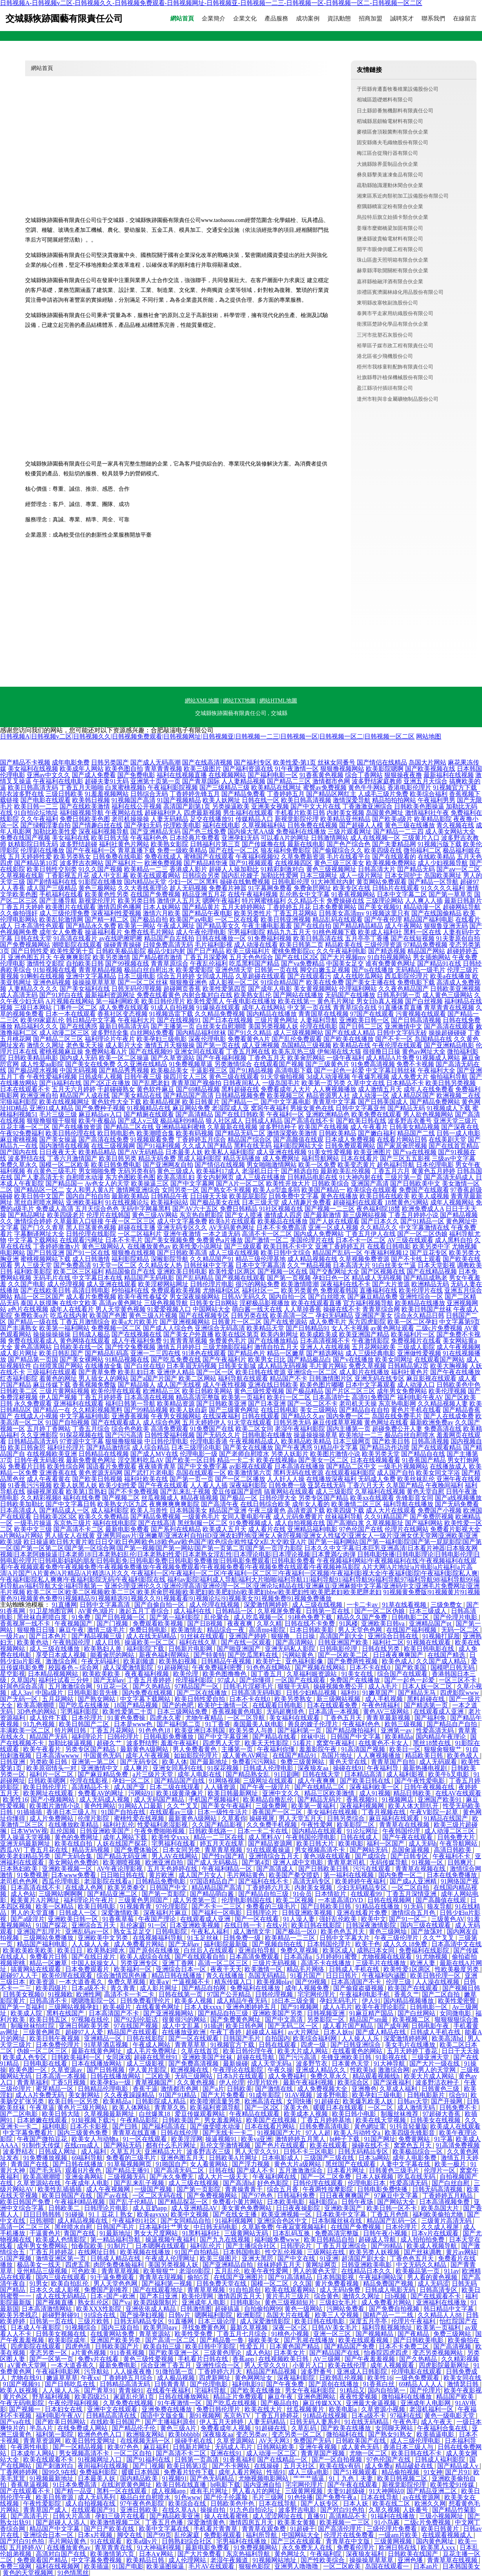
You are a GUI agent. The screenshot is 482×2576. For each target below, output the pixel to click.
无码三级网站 (194, 2076)
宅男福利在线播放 (242, 2541)
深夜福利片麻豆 (166, 1912)
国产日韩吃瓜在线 (71, 2384)
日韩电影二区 (411, 1617)
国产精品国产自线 (180, 1780)
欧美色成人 (397, 1661)
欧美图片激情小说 (335, 1453)
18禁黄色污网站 (407, 1202)
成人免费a (379, 2465)
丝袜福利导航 (344, 1516)
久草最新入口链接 (78, 1221)
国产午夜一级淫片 (266, 1787)
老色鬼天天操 (85, 1045)
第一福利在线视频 (349, 1875)
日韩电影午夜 (431, 2025)
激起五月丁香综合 (145, 1611)
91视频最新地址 (52, 2478)
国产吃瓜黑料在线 (253, 1655)
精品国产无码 (49, 1736)
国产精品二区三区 (58, 1039)
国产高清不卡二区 (78, 1529)
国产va (121, 2302)
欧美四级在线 (383, 850)
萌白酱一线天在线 (257, 1309)
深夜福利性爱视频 (116, 913)
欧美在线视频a (276, 1460)
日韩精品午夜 (169, 1196)
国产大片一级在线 (435, 2063)
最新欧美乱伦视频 (345, 1171)
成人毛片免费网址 (152, 2051)
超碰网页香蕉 (182, 988)
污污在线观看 (372, 1868)
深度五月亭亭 (369, 2321)
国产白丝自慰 (451, 2183)
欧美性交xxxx (171, 1837)
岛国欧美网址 (443, 875)
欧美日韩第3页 (188, 2465)
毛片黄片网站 (328, 1365)
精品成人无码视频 (377, 1277)
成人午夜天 (437, 2421)
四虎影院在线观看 (36, 2346)
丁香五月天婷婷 (22, 907)
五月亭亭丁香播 (367, 938)
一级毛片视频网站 (403, 1466)
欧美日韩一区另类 (74, 2101)
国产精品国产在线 (335, 2352)
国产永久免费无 (172, 2176)
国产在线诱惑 (78, 1026)
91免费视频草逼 (191, 1064)
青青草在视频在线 (421, 1868)
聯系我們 (433, 19)
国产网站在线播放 (298, 995)
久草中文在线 (366, 1083)
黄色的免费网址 (77, 1837)
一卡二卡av (363, 1604)
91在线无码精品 (367, 2421)
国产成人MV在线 (154, 1453)
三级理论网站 (384, 900)
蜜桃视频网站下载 (45, 1259)
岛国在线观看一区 (201, 1472)
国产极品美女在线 (215, 1202)
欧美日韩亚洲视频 (286, 919)
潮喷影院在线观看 (77, 944)
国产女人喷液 (244, 1215)
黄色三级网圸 (388, 1931)
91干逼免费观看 (113, 2277)
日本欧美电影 (286, 2201)
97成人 (226, 1680)
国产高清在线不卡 (309, 1120)
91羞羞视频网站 (107, 793)
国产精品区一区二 (39, 1189)
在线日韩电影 (279, 1409)
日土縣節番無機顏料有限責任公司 (395, 111)
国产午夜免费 (285, 2384)
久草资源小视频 (384, 2409)
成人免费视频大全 (323, 2088)
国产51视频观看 (356, 2472)
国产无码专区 (139, 1761)
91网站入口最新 (141, 1805)
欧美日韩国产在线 (68, 2195)
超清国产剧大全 (364, 2258)
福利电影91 (247, 2384)
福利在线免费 (81, 1497)
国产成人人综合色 (168, 1328)
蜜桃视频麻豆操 (61, 1051)
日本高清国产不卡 (357, 1981)
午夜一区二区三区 (130, 1221)
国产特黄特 (209, 1655)
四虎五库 (77, 2264)
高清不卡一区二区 (267, 1233)
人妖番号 (416, 2509)
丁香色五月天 (267, 1057)
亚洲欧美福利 (85, 1202)
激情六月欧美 (162, 913)
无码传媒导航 (389, 1862)
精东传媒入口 (234, 1981)
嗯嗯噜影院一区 (94, 2000)
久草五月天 (126, 2151)
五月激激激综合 (301, 2170)
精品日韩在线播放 (177, 1975)
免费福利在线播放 (301, 831)
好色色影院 (273, 2183)
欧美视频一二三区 (345, 2522)
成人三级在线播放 (261, 1177)
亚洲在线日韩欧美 (273, 1384)
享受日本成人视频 (62, 1655)
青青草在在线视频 (405, 1824)
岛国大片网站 (427, 762)
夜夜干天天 (226, 1969)
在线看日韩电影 (389, 1246)
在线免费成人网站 (83, 2428)
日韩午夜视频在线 (430, 1787)
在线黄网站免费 (113, 2333)
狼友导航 (439, 1906)
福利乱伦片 (206, 2245)
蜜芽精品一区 (55, 2088)
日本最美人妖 (184, 1152)
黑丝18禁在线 (432, 1743)
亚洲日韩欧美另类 (85, 2025)
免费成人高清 (54, 1208)
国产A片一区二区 (240, 1183)
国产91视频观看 (251, 863)
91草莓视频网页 (130, 2164)
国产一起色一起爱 (339, 1070)
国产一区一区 (215, 1372)
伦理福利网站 (358, 988)
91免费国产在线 (212, 1428)
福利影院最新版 (226, 1944)
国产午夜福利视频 (221, 1057)
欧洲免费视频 (163, 863)
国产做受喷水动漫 (216, 2126)
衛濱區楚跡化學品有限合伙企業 (392, 324)
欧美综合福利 (428, 793)
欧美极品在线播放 (282, 1221)
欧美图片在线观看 (71, 907)
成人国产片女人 (201, 1875)
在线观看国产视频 (279, 1064)
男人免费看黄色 (195, 1749)
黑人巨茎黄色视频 (91, 1227)
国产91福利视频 (159, 1145)
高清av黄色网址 (120, 1303)
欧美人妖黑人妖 (75, 1485)
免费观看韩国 (339, 1290)
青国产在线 (80, 2233)
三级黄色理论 (223, 2352)
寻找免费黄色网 (204, 2327)
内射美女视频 (345, 812)
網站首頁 (182, 19)
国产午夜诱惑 (293, 1447)
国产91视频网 (300, 2007)
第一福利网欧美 (118, 1001)
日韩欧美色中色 (458, 1384)
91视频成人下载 (449, 1108)
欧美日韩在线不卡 (417, 2453)
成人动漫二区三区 (64, 1032)
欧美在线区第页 (237, 1334)
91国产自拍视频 (67, 1422)
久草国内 (23, 1680)
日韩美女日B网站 (214, 1303)
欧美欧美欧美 (102, 1673)
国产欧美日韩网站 (61, 2421)
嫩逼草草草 (62, 2377)
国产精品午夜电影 (207, 913)
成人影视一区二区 (234, 982)
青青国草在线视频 (323, 1013)
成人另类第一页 (195, 1900)
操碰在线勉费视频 (245, 881)
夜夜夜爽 (240, 1623)
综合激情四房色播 (122, 1975)
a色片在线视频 (28, 1309)
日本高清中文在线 (456, 1944)
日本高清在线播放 (299, 1466)
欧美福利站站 (169, 1202)
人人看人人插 (209, 1485)
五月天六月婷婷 (74, 1089)
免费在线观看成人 (33, 1340)
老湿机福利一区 (432, 2409)
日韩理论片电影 (107, 2208)
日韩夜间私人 (242, 1083)
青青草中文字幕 (334, 1101)
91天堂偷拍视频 (283, 1076)
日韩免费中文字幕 (293, 1196)
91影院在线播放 (100, 881)
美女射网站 (84, 2095)
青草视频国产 (154, 2082)
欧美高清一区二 (292, 1315)
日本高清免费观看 (255, 1956)
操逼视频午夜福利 (171, 2239)
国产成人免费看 (94, 775)
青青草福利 (32, 2082)
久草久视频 (384, 2509)
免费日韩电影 (148, 1629)
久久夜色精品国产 (403, 988)
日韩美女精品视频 (414, 1127)
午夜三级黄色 (267, 1510)
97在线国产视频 (136, 2025)
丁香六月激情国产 (72, 1158)
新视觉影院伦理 (297, 819)
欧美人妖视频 (19, 2390)
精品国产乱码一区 (337, 1252)
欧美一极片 (451, 2164)
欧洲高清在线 (264, 2101)
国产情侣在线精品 (382, 762)
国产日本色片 (48, 1636)
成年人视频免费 (307, 1988)
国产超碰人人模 (361, 825)
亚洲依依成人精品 (151, 2308)
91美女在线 (357, 1673)
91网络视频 (224, 1780)
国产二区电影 (19, 2113)
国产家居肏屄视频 (402, 1145)
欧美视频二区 (412, 2019)
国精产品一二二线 (389, 2315)
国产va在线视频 (414, 1152)
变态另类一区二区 (297, 2434)
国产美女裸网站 (82, 1359)
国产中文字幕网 (192, 1183)
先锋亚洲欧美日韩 (347, 2057)
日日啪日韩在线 (123, 1875)
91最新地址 (115, 2233)
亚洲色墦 (411, 2560)
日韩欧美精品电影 (33, 1057)
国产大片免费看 (223, 2095)
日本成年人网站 (33, 2453)
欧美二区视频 (295, 1900)
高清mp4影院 (268, 1629)
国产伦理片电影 (456, 1617)
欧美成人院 (27, 2013)
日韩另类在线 (249, 1315)
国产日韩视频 (106, 2069)
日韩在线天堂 (33, 938)
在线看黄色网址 (158, 2007)
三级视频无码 (127, 2176)
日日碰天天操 (209, 1196)
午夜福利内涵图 (384, 1975)
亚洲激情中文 (403, 1026)
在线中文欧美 (78, 1303)
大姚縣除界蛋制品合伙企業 (387, 164)
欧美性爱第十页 (72, 951)
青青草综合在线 (355, 1007)
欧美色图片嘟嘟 (322, 1384)
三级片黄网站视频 (64, 1391)
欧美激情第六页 (250, 1472)
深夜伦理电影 (207, 1039)
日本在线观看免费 (333, 1705)
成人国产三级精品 (52, 888)
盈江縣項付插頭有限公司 (385, 388)
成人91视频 (375, 1793)
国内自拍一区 (288, 1296)
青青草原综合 (169, 963)
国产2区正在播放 (106, 1083)
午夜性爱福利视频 (52, 1076)
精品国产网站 (426, 951)
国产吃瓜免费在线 (176, 1359)
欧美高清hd (448, 2038)
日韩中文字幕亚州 (361, 1108)
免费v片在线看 (99, 2359)
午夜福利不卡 (452, 1856)
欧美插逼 (96, 2566)
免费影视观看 (223, 2535)
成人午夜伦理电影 (201, 932)
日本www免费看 (74, 1875)
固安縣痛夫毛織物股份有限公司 (392, 142)
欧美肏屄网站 (306, 1057)
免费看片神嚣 (227, 888)
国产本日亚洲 (159, 2296)
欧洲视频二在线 (458, 1095)
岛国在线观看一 (388, 2566)
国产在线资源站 (285, 1321)
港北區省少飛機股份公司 (385, 356)
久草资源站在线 (39, 2183)
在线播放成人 (448, 1466)
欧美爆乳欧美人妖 (368, 2101)
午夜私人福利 (210, 1931)
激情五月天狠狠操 (169, 1045)
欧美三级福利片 (248, 951)
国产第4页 (256, 1862)
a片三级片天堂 (154, 1774)
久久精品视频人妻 (443, 1403)
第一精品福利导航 (116, 2239)
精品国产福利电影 (428, 919)
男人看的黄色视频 (433, 2277)
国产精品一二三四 (398, 831)
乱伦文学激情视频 (226, 2145)
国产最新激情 (322, 1215)
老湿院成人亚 (230, 1108)
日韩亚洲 (13, 1761)
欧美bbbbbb (184, 2434)
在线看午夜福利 (169, 2390)
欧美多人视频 (194, 2000)
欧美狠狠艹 (159, 2271)
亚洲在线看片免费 (363, 1912)
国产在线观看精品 (436, 1447)
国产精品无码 (406, 1108)
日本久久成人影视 (55, 2289)
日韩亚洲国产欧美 (344, 1642)
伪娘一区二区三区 (43, 2051)
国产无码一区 (19, 1699)
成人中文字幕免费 (182, 1221)
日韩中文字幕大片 (345, 1937)
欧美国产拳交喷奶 (295, 1875)
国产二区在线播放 (202, 1692)
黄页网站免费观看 (381, 881)
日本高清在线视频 (149, 1397)
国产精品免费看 (243, 793)
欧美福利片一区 (413, 1334)
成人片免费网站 (52, 1818)
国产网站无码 (369, 1849)
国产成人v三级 (138, 1120)
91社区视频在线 (281, 1208)
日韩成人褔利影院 (441, 2459)
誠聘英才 (402, 19)
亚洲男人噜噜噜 (297, 2566)
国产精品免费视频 (155, 1516)
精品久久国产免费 (363, 1617)
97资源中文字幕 (82, 1441)
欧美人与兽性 (149, 1510)
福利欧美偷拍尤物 (438, 2214)
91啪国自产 (171, 2164)
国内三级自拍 (121, 2327)
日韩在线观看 (260, 1416)
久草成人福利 (399, 2088)
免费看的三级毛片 (272, 1906)
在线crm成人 (82, 2145)
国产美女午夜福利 (227, 1805)
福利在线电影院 (115, 1523)
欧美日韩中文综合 (286, 1252)
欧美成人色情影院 (62, 2239)
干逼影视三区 (209, 1070)
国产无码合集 (74, 1856)
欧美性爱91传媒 (453, 2484)
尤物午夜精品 (205, 1717)
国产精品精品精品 (358, 925)
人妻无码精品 (169, 819)
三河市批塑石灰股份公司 (385, 335)
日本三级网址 (319, 875)
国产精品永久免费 (91, 925)
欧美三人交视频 (337, 2315)
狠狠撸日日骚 (36, 1629)
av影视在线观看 (251, 1466)
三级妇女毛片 (338, 2302)
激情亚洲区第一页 (62, 2258)
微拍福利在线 (345, 2434)
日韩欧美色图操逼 (419, 806)
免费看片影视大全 (455, 1529)
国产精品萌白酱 (213, 1893)
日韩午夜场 (357, 2201)
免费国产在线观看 (424, 1189)
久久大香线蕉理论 (143, 888)
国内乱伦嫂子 (240, 875)
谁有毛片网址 (209, 2491)
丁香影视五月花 (67, 875)
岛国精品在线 (433, 1039)
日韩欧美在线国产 (414, 2553)
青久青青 (123, 1988)
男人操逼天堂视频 (26, 1837)
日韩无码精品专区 (364, 2151)
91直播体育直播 (400, 1007)
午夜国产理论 (157, 1919)
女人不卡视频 (350, 1328)
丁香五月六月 (391, 1171)
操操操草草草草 (94, 982)
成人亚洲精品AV (195, 2208)
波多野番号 (317, 2371)
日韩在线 (221, 2170)
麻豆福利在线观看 (395, 1818)
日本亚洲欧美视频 (195, 1925)
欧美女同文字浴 (438, 1472)
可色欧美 (84, 2271)
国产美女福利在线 (85, 988)
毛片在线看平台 (349, 856)
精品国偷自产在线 (130, 1271)
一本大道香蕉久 (81, 1981)
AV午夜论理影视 (120, 1868)
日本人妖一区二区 (428, 1686)
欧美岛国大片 (440, 2208)
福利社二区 (388, 1642)
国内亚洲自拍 (263, 2484)
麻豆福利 (156, 2447)
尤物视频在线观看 (387, 1956)
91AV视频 (299, 2095)
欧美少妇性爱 (118, 1485)
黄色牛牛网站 (367, 787)
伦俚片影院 (94, 1818)
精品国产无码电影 (149, 1277)
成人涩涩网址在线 (278, 2516)
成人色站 (23, 1893)
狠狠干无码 (294, 1686)
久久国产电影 (27, 1284)
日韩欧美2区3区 (55, 1516)
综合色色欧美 (130, 1428)
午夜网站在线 (124, 812)
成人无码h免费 (341, 2289)
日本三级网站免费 (183, 1711)
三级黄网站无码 (247, 2233)
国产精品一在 (52, 1409)
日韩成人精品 (264, 1120)
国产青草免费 (97, 1372)
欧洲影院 (250, 2315)
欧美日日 (70, 1950)
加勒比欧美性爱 (55, 831)
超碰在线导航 (256, 2057)
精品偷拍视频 (401, 2472)
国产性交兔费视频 (130, 1347)
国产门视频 (113, 1623)
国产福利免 (430, 1717)
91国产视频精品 (179, 800)
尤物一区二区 (369, 2453)
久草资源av (67, 2069)
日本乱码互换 (292, 2233)
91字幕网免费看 (270, 888)
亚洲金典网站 (84, 2176)
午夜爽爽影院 (72, 957)
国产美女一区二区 (323, 1460)
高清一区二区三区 (224, 1963)
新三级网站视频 (365, 1215)
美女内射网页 (215, 1177)
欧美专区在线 (352, 888)
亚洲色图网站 (317, 2396)
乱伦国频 (63, 1831)
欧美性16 (15, 1799)
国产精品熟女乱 (248, 1774)
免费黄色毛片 (227, 1340)
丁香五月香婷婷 (150, 1680)
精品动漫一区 (422, 907)
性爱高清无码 (435, 1730)
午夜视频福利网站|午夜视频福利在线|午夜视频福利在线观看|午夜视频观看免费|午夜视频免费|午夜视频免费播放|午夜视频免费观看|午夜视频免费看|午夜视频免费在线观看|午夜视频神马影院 (238, 1563)
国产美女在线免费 (90, 1064)
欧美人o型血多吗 (276, 1189)
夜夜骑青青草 (157, 1466)
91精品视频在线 (127, 1359)
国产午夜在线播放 (455, 1372)
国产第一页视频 (289, 1277)
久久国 (302, 2283)
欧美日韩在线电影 (320, 2321)
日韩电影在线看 (46, 2063)
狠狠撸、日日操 (293, 1636)
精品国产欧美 (455, 2396)
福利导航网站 (320, 1158)
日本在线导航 (380, 2497)
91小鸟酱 (387, 2522)
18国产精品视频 (136, 1705)
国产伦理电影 (209, 2384)
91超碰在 (327, 2101)
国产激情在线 (274, 2088)
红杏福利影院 (19, 1378)
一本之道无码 (221, 1233)
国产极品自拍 (149, 919)
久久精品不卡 (306, 900)
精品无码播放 (242, 1158)
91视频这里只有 (388, 913)
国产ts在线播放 (373, 969)
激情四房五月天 (240, 2296)
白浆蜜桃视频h (125, 787)
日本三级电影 (136, 976)
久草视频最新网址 (110, 2113)
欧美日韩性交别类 (52, 869)
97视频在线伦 (91, 2019)
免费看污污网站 (255, 1761)
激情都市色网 (331, 781)
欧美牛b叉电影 (449, 1774)
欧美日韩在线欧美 (385, 1196)
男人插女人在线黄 (70, 1535)
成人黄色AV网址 (246, 1755)
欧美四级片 (52, 1988)
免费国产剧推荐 (107, 2289)
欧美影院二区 (356, 1824)
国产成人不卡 (256, 2170)
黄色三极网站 (97, 888)
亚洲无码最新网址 (26, 1843)
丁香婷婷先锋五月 (195, 793)
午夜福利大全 (436, 1070)
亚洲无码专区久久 (182, 1227)
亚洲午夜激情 (182, 1233)
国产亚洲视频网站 (185, 1321)
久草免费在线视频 (129, 2403)
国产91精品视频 (251, 1070)
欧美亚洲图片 (372, 1152)
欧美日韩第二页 (301, 944)
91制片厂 (120, 2245)
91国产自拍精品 (197, 2252)
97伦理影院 (172, 1906)
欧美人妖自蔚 (188, 1409)
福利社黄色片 (410, 1372)
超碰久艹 (110, 1743)
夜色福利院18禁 (378, 1208)
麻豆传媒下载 (52, 1384)
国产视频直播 (55, 2302)
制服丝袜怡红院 (33, 2025)
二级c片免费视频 (439, 1328)
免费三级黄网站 (303, 1761)
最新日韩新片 (463, 900)
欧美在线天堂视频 (381, 2120)
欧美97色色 (124, 2447)
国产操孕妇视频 (143, 2315)
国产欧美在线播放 (348, 1039)
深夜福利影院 (248, 1485)
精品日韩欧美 (413, 1793)
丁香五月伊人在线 (370, 1233)
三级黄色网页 (42, 2032)
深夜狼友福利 (365, 2553)
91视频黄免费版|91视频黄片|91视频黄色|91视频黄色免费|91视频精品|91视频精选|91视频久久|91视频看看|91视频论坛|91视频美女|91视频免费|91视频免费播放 (240, 1595)
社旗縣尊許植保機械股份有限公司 (395, 377)
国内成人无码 (78, 1057)
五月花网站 (58, 1699)
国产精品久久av (303, 1416)
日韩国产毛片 (242, 2038)
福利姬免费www (277, 2239)
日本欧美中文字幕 (342, 2214)
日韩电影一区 (429, 2007)
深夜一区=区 (290, 2327)
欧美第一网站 (136, 925)
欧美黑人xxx (439, 2547)
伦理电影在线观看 (417, 2371)
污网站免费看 (346, 2308)
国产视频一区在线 (282, 1271)
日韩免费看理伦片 (146, 2000)
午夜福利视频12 (386, 1252)
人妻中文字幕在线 (406, 2164)
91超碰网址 (173, 1667)
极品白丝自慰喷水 (410, 1435)
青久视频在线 (455, 825)
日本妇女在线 (64, 2409)
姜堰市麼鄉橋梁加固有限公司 (390, 228)
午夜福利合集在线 (443, 2428)
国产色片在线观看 (281, 2145)
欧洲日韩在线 (398, 2547)
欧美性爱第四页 (224, 988)
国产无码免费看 (457, 1504)
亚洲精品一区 (103, 2038)
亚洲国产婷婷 (248, 1636)
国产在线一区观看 (247, 1642)
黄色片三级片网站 (83, 2107)
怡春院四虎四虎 (386, 2352)
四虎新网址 (215, 2377)
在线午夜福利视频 (253, 894)
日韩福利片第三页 (215, 844)
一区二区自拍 (411, 1887)
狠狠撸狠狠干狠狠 (52, 1120)
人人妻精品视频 (243, 781)
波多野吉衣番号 (410, 1120)
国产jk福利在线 (60, 1083)
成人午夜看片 (369, 1127)
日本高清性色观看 (39, 925)
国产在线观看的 (394, 856)
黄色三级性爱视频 (259, 1391)
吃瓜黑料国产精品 (254, 963)
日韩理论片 (262, 1912)
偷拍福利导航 (449, 1076)
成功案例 (308, 19)
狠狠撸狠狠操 (124, 1441)
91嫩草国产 (378, 1692)
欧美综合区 (354, 2082)
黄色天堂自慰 (425, 1491)
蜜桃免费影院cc (293, 951)
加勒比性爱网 (279, 875)
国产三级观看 (243, 1246)
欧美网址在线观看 (49, 1793)
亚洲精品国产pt (431, 1623)
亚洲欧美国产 (343, 2208)
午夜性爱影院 (42, 2503)
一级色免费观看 (418, 2377)
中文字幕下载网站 (33, 1240)
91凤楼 (348, 1623)
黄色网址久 (290, 2553)
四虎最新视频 (202, 812)
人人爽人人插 (424, 900)
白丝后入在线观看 (210, 1950)
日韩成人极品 (91, 1334)
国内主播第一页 (349, 1428)
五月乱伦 (228, 2271)
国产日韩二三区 (361, 1026)
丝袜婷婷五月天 (280, 2264)
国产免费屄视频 (432, 1516)
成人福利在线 (193, 1611)
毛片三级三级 (58, 1114)
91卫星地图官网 (52, 1611)
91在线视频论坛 (127, 1202)
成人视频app (169, 2491)
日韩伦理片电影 (212, 1284)
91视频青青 (136, 1906)
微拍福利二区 (422, 850)
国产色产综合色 (349, 844)
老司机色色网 (19, 1881)
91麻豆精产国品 (372, 2013)
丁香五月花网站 (295, 913)
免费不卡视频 (415, 1064)
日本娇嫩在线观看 (43, 2120)
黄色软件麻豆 (155, 1089)
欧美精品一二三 (146, 869)
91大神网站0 (386, 2491)
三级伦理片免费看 (392, 2528)
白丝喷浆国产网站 (58, 1365)
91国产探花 (52, 1925)
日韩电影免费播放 (169, 1736)
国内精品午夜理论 (441, 1736)
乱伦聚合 (217, 1617)
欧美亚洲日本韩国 (200, 1730)
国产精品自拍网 (204, 1988)
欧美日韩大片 (316, 1843)
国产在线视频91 (179, 1020)
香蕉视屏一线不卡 (26, 1623)
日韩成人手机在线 (355, 1969)
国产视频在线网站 (321, 1667)
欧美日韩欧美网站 (207, 1391)
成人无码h (423, 1843)
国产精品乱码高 (107, 1353)
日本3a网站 (373, 2157)
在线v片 (277, 1925)
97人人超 (317, 2132)
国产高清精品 (194, 1114)
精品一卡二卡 (236, 1460)
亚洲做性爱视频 (419, 1353)
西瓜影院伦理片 (407, 976)
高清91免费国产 (374, 1397)
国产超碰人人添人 (62, 2522)
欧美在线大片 (264, 2409)
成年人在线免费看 (428, 1089)
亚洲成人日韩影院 (363, 2371)
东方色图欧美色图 (130, 1177)
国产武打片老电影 (149, 1472)
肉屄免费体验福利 (119, 2264)
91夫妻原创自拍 (458, 938)
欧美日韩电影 (97, 1906)
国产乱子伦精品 (132, 2201)
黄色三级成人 (176, 1171)
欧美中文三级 (33, 1529)
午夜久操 (280, 2069)
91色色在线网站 (269, 1667)
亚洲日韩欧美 (139, 2509)
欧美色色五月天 (343, 1931)
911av (451, 2271)
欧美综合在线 (188, 2503)
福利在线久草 (198, 1642)
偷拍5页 (199, 2277)
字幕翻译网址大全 (39, 1233)
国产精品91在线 (439, 963)
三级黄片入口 (421, 837)
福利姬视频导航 (82, 812)
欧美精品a (399, 1736)
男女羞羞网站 (223, 2120)
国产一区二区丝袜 (143, 982)
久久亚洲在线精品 (142, 1064)
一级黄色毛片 (201, 1516)
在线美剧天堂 (447, 1139)
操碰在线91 (348, 1768)
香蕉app (244, 2359)
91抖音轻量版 (408, 2126)
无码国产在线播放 (350, 995)
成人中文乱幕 (110, 875)
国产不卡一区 (394, 1039)
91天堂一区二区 (115, 1265)
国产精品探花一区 (184, 2201)
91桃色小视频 (290, 2333)
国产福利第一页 (300, 1730)
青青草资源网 (42, 2440)
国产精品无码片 (320, 1799)
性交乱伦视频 (284, 2252)
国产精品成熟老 (425, 1277)
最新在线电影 (306, 844)
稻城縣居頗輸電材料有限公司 (390, 121)
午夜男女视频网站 (176, 1416)
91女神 (433, 2472)
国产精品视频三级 (97, 1636)
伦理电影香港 (209, 1441)
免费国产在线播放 (356, 1680)
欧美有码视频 (195, 1133)
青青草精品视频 (100, 969)
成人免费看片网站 (140, 1944)
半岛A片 (42, 2428)
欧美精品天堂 (265, 1328)
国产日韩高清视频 (416, 1020)
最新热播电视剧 (425, 1768)
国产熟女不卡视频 (226, 1189)
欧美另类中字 (431, 1246)
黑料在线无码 (253, 1145)
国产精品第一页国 (33, 1359)
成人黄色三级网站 (447, 995)
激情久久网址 (45, 1045)
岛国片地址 (337, 1755)
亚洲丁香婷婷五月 (340, 1246)
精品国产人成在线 (85, 1095)
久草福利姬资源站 (312, 1673)
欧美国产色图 (108, 1315)
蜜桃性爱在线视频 (140, 1818)
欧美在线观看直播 (316, 1303)
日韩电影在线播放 (267, 1435)
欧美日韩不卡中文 (288, 1246)
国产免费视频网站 (25, 944)
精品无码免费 (157, 1158)
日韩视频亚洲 (326, 2013)
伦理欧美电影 (182, 825)
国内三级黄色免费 (83, 2132)
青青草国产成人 (46, 2509)
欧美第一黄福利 (314, 1805)
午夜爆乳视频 (370, 1076)
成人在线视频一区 (375, 837)
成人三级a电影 (309, 2472)
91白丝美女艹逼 (394, 1265)
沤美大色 (296, 2107)
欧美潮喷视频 (122, 1862)
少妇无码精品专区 (363, 1887)
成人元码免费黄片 (298, 1516)
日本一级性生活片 (223, 1812)
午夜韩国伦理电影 (312, 1837)
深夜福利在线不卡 (345, 1284)
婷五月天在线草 (222, 1843)
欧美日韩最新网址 (233, 1793)
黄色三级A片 (179, 2428)
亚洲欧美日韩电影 (182, 1271)
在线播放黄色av (149, 1246)
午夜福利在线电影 (58, 781)
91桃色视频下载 (334, 932)
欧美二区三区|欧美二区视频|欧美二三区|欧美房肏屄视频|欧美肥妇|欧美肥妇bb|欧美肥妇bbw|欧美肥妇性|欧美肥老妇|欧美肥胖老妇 (204, 1592)
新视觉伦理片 (97, 900)
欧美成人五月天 (224, 1529)
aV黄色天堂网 (27, 2365)
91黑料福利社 (201, 2233)
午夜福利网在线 (275, 2176)
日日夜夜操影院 (298, 2208)
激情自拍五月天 (276, 1347)
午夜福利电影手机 (365, 1994)
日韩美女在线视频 (436, 2120)
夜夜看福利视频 (147, 1673)
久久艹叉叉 (182, 1805)
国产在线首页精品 (454, 1145)
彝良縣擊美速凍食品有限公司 (390, 175)
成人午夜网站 (403, 925)
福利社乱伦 (118, 1824)
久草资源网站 (236, 2440)
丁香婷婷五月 (286, 793)
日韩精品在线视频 (104, 1453)
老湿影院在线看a (108, 1881)
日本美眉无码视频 (191, 1365)
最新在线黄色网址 (97, 2051)
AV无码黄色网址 (232, 1227)
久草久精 (269, 1623)
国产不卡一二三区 (217, 1906)
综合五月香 (283, 2189)
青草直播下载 (136, 850)
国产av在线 (113, 2195)
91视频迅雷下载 (171, 1013)
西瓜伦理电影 (61, 1881)
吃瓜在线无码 (417, 2176)
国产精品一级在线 (33, 1321)
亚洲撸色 (364, 2088)
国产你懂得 (255, 1680)
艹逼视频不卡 (192, 1981)
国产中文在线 (297, 2258)
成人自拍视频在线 (300, 1523)
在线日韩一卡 (243, 1925)
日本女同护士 (403, 875)
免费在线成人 (163, 856)
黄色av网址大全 (423, 1051)
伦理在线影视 (89, 1780)
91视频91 (174, 2478)
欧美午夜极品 (97, 1120)
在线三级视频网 (113, 1145)
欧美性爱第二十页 (128, 1711)
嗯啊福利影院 (214, 2315)
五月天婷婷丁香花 (413, 2051)
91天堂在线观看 (250, 1422)
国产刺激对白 (55, 2465)
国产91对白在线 (61, 995)
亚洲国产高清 (370, 1183)
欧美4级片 (118, 2007)
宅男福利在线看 (174, 1843)
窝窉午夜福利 (269, 1108)
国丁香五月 (267, 1673)
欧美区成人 (338, 1950)
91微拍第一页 (175, 2371)
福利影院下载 (146, 1648)
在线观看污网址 (82, 1240)
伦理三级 (399, 1981)
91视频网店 (398, 1799)
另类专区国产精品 (323, 1497)
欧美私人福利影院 (229, 1152)
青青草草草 (191, 2044)
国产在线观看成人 (116, 1422)
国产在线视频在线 (136, 1334)
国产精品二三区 (289, 781)
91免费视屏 (32, 1875)
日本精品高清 (363, 1774)
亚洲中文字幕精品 (91, 976)
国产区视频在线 (383, 1271)
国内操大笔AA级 (251, 831)
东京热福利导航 (249, 2553)
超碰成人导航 (378, 2239)
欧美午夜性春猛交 (143, 1296)
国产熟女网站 (97, 1699)
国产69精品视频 (198, 1089)
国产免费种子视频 (100, 1108)
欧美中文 (373, 1919)
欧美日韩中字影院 (211, 2346)
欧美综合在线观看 (372, 1189)
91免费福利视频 (270, 938)
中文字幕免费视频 (97, 2560)
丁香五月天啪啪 (82, 787)
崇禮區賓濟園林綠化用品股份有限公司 (400, 292)
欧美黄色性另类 (107, 894)
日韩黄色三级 (441, 2088)
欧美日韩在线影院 (317, 1925)
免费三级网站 (453, 2333)
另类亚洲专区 (139, 1963)
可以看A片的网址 (285, 837)
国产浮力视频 (251, 2164)
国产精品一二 (240, 1101)
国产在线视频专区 (204, 1315)
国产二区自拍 (441, 1994)
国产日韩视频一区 (121, 1617)
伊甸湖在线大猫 (339, 1051)
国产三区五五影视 (405, 1158)
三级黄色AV (447, 1919)
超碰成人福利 (265, 2032)
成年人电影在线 (200, 1774)
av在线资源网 (422, 2497)
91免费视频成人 (251, 1523)
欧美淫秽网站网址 (163, 1284)
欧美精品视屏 (162, 1101)
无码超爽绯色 (286, 1711)
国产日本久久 (380, 1221)
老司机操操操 (130, 819)
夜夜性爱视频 (359, 2396)
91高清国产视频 (364, 1749)
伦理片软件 (263, 2082)
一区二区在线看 (237, 919)
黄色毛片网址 (336, 1001)
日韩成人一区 (78, 1912)
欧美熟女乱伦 (253, 995)
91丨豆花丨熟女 (111, 2214)
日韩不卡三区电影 (309, 2151)
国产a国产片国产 (153, 1378)
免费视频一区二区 (116, 1328)
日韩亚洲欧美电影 (367, 2264)
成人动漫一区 (370, 1095)
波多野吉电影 (298, 2509)
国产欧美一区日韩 (190, 1460)
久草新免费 (257, 2227)
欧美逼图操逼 (166, 2566)
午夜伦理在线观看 (397, 1045)
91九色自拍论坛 (252, 2509)
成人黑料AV (265, 1837)
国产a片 (213, 2088)
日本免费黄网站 (334, 907)
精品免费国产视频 (389, 2283)
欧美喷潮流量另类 (216, 2101)
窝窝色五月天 (413, 2145)
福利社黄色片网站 (124, 844)
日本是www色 (134, 1724)
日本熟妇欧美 (19, 1868)
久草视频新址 (384, 1523)
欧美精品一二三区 (291, 1937)
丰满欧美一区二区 (26, 1730)
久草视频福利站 (264, 825)
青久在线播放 (225, 1975)
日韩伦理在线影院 (91, 1233)
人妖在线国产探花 (122, 1843)
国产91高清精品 (291, 2277)
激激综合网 (62, 1661)
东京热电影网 (397, 1403)
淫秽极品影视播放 (264, 1303)
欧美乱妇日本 (136, 1372)
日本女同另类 (182, 1849)
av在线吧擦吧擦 (120, 938)
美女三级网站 (319, 1409)
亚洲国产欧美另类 (116, 2340)
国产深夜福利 (393, 2082)
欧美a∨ (160, 1981)
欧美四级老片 (66, 1215)
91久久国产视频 (100, 869)
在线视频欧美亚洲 (52, 1453)
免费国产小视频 (440, 1510)
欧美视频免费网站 (391, 863)
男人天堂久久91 (257, 2151)
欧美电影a (343, 2409)
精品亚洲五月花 (204, 894)
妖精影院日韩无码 (33, 844)
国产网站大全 (396, 2201)
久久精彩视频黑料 (97, 1409)
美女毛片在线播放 (411, 2044)
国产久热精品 (152, 1686)
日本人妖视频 (375, 2176)
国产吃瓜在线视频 (232, 2403)
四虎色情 (78, 2346)
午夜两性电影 (30, 2447)
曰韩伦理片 (124, 1736)
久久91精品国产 (386, 1516)
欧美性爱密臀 (457, 2000)
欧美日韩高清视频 (306, 800)
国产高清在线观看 (449, 1026)
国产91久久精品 (250, 1032)
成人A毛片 (384, 1686)
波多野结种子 (278, 1127)
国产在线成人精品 (350, 1032)
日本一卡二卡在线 (263, 1831)
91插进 (213, 2025)
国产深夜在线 (460, 1127)
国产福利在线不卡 (264, 1881)
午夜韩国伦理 (72, 1642)
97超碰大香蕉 (442, 2113)
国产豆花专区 (428, 1252)
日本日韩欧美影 (312, 1629)
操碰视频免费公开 (339, 1686)
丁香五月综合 (91, 1428)
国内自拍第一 (387, 2390)
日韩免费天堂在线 (222, 2283)
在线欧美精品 (436, 856)
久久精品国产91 (212, 1259)
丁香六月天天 (366, 1485)
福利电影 (54, 2126)
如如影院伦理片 (196, 1755)
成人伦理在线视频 (215, 1604)
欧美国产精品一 (323, 1189)
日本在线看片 (359, 1158)
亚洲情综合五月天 (275, 1856)
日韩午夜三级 (143, 1076)
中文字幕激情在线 (424, 1227)
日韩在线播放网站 (116, 2076)
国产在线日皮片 (94, 1956)
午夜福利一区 (285, 1114)
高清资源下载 (306, 1510)
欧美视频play (275, 1981)
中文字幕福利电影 (85, 1416)
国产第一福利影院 (175, 1617)
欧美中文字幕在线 (165, 2528)
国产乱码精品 (195, 1277)
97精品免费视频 (425, 944)
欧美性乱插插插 (60, 2189)
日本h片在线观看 (241, 2076)
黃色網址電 (370, 2126)
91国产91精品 (178, 2095)
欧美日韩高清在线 (318, 938)
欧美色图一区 (28, 2069)
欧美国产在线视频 (323, 1127)
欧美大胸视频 (449, 1365)
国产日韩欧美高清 (182, 1252)
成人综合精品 (151, 1447)
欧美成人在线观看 (455, 2126)
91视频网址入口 (100, 2459)
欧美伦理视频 (447, 1391)
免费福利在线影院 (425, 1950)
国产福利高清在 (164, 2126)
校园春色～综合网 (74, 1667)
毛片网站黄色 (246, 1875)
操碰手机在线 (194, 2440)
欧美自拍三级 (163, 2346)
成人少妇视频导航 (443, 863)
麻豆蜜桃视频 (19, 1139)
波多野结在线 (27, 1158)
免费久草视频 (367, 1365)
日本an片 (426, 2566)
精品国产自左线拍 (169, 938)
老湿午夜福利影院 (300, 1428)
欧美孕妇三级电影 (162, 1039)
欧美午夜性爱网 (267, 2271)
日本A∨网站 (157, 2553)
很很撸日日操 (381, 1051)
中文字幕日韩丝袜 (391, 1070)
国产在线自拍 (312, 925)
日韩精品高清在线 (112, 2415)
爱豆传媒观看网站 (200, 2113)
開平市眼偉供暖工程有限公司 (390, 249)
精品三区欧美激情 (330, 1793)
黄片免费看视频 (337, 2283)
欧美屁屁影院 (248, 1196)
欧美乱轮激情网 (61, 919)
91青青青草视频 (185, 1340)
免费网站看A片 (106, 1051)
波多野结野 (142, 1743)
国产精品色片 (246, 1353)
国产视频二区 (121, 1497)
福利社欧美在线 (146, 1479)
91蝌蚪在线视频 (42, 976)
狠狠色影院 (255, 2566)
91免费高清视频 (373, 1064)
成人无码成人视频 (105, 1799)
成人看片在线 (267, 1529)
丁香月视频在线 (384, 1812)
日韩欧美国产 (181, 2120)
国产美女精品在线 (136, 1095)
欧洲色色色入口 (100, 2434)
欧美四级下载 (345, 1510)
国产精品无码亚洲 (122, 1856)
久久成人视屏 (440, 2227)
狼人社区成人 (224, 1120)
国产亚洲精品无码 (155, 831)
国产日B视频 (206, 1623)
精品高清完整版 (198, 1397)
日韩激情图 (196, 2308)
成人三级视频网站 (298, 1032)
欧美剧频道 (139, 1661)
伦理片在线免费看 (350, 2535)
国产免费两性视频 (353, 1661)
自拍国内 (277, 2038)
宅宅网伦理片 (317, 1994)
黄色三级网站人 (104, 1246)
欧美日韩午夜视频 (55, 2038)
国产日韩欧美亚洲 (221, 1403)
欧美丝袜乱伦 (416, 1479)
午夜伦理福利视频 (74, 2403)
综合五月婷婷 (176, 976)
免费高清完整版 (337, 2233)
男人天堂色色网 (360, 1629)
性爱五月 (253, 2346)
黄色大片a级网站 (298, 2164)
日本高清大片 (352, 1265)
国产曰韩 (125, 2126)
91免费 (81, 1617)
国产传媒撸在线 (264, 844)
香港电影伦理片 (409, 787)
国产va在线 (16, 2421)
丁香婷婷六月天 (269, 1887)
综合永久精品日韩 (419, 1315)
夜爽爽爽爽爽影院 (174, 1504)
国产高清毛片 (30, 2516)
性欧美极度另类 (457, 1969)
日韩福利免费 (296, 2195)
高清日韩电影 (91, 1290)
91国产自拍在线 (124, 1812)
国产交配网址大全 (334, 1271)
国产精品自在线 (423, 1453)
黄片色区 (16, 2396)
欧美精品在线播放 (420, 1303)
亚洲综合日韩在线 (394, 1636)
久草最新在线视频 (232, 1127)
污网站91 (140, 1793)
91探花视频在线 (82, 1435)
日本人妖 (356, 2503)
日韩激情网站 (330, 837)
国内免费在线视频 (148, 1692)
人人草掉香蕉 (302, 1309)
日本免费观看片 (88, 1969)
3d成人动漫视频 (328, 1076)
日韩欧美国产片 (118, 2346)
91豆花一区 (113, 1686)
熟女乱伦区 (93, 2302)
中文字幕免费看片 (29, 2132)
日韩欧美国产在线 (361, 2440)
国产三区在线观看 (297, 2541)
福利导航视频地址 (388, 2327)
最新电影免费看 (127, 1529)
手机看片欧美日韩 (300, 812)
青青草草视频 (121, 2271)
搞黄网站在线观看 (289, 1491)
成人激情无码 (416, 2107)
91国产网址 (380, 2139)
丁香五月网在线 (248, 1051)
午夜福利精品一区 (228, 1868)
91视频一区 (428, 1862)
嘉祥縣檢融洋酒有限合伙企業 (390, 281)
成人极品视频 (176, 2377)
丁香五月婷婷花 (52, 2252)
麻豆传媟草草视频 (337, 1422)
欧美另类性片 (253, 913)
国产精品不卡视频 (25, 762)
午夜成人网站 (152, 2044)
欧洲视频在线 (190, 2069)
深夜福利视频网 (362, 1805)
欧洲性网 (88, 1994)
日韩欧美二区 (19, 1391)
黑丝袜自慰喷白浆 (43, 1617)
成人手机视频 (384, 1699)
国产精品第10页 (36, 863)
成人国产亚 (130, 1787)
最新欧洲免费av (431, 1422)
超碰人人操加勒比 (234, 869)
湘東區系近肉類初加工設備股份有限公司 (403, 196)
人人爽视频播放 (334, 1089)
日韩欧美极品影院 (121, 951)
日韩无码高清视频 (438, 2189)
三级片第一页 (403, 1177)
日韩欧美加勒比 (22, 1504)
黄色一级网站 (304, 2308)
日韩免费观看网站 (350, 1145)
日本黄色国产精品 (295, 2346)
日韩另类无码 (292, 1422)
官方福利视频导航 (368, 1303)
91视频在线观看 (429, 1642)
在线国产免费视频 (155, 894)
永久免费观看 (33, 1403)
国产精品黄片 (201, 907)
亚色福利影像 (305, 1661)
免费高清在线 (443, 1428)
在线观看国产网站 (439, 1359)
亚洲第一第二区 (94, 1761)
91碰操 (75, 2214)
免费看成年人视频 (226, 2428)
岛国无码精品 (267, 1975)
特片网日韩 (71, 1730)
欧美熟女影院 (169, 844)
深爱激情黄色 (206, 2522)
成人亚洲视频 (260, 1045)
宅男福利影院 (246, 932)
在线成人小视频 (36, 1416)
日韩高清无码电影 (257, 1692)
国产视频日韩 (461, 1988)
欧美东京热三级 (294, 1051)
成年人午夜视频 (148, 1755)
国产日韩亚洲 (45, 1252)
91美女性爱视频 (330, 1152)
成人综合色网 (162, 1422)
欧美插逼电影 (436, 2434)
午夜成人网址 (176, 925)
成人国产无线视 (179, 1384)
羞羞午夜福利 (180, 1743)
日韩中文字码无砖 (402, 1032)
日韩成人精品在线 (116, 2258)
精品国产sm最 (369, 2019)
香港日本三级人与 (72, 1812)
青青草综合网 (381, 1309)
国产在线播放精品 (273, 1340)
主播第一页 (237, 1749)
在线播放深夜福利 (331, 1479)
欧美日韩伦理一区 (436, 1975)
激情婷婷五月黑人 (301, 2139)
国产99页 (159, 2535)
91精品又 (352, 2390)
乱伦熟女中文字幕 (304, 894)
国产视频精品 (375, 2333)
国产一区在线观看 (194, 2038)
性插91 (276, 2472)
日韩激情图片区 (331, 1378)
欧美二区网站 (197, 1378)
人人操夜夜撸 (133, 2371)
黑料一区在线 (422, 932)
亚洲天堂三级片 (455, 1120)
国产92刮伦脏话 (136, 2019)
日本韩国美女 (188, 1510)
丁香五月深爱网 (206, 957)
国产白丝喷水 (327, 1296)
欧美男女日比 (267, 1359)
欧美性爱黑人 (206, 1001)
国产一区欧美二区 (344, 1655)
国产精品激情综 (108, 1447)
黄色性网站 (99, 1805)
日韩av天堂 (412, 2101)
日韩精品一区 (235, 1611)
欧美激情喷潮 (300, 1284)
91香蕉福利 (238, 2459)
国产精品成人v (458, 2465)
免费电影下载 (416, 982)
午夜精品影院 (139, 2120)
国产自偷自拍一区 (160, 1604)
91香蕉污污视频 (30, 1485)
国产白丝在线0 (144, 1365)
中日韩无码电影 (216, 2227)
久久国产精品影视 (218, 1824)
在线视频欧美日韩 (284, 2359)
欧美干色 (367, 1944)
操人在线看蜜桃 (227, 2516)
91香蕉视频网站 (353, 894)
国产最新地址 (209, 1761)
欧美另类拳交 (127, 1887)
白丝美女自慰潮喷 (221, 1026)
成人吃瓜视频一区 (259, 1617)
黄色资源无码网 (100, 1472)
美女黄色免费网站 (247, 2208)
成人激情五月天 (380, 1089)
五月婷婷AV (26, 2547)
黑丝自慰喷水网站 (39, 1202)
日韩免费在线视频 (312, 825)
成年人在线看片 (72, 1309)
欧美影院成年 (68, 2340)
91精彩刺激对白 (283, 869)
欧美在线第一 (297, 1001)
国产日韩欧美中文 (415, 1183)
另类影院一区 (326, 2019)
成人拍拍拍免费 (423, 2239)
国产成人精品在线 (381, 2032)
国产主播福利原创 (171, 2421)
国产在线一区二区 (234, 850)
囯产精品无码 (416, 869)
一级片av (13, 1636)
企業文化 (245, 19)
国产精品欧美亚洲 (175, 2516)
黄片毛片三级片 (288, 2296)
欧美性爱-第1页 (294, 762)
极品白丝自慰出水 (149, 969)
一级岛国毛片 (281, 1083)
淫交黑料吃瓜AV (141, 1460)
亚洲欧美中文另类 (104, 1937)
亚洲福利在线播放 (442, 2302)
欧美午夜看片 (42, 1749)
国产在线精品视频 (432, 1271)
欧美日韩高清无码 (33, 787)
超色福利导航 (395, 1164)
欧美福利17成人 (218, 1171)
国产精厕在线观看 (149, 1114)
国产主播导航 (58, 900)
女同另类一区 (180, 1189)
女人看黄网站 (209, 2164)
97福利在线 (406, 2415)
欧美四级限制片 (156, 2302)
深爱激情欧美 (121, 1912)
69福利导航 (87, 2157)
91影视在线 (392, 2057)
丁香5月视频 (69, 2082)
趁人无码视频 (188, 888)
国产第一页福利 (23, 2007)
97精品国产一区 (197, 1686)
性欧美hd (362, 2069)
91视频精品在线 (149, 1108)
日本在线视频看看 (375, 1460)
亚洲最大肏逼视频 (372, 2403)
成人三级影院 (334, 1491)
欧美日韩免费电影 (116, 1164)
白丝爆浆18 (155, 2113)
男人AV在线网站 (175, 1856)
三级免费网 (272, 1805)
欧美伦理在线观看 (116, 1391)
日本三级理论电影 (196, 1447)
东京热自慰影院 (201, 1215)
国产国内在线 (19, 1152)
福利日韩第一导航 (130, 1403)
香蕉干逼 (145, 2088)
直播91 (316, 2516)
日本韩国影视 (336, 2277)
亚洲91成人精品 (51, 1108)
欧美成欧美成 (319, 1334)
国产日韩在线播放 (78, 2164)
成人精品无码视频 (282, 1365)
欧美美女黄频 (297, 2522)
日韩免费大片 (457, 1837)
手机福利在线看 (61, 894)
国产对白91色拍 (343, 2509)
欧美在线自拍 (74, 1843)
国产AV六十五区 (195, 1208)
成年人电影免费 (415, 2157)
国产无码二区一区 (294, 2025)
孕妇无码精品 (334, 1315)
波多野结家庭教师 (377, 781)
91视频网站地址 (275, 2560)
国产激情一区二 (266, 1240)
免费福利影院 (99, 2472)
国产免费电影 (136, 775)
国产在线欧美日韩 (45, 1290)
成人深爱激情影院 (129, 1667)
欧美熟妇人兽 (103, 1648)
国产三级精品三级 (224, 787)
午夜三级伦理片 (397, 1937)
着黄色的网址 (58, 1378)
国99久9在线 (59, 2472)
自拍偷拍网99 (263, 2308)
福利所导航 (262, 2535)
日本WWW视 (29, 1831)
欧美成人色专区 (25, 2057)
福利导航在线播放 (408, 1504)
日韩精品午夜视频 (227, 1661)
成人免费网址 (281, 1158)
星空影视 (12, 1673)
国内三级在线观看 (426, 1925)
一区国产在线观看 (301, 1680)
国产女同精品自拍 (186, 2220)
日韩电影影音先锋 (93, 1692)
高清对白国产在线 (62, 2553)
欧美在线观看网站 (155, 875)
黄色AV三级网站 (387, 1711)
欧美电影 (350, 1843)
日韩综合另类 (201, 875)
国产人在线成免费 (449, 1416)
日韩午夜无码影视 (39, 1460)
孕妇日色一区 (331, 1277)
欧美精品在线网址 (276, 787)
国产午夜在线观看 (163, 1485)
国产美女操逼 (58, 1139)
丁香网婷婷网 (19, 2472)
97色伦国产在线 (361, 1529)
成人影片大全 (124, 1045)
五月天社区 (299, 2465)
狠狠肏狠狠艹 (443, 1749)
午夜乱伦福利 (209, 963)
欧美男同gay (161, 2327)
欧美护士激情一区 (224, 1705)
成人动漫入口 (416, 1384)
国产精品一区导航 (433, 881)
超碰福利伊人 (163, 812)
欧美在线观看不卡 (49, 2459)
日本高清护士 (331, 1397)
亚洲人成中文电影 (299, 1862)
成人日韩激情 (91, 1259)
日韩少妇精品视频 (312, 1692)
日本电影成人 (281, 2157)
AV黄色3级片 (97, 1611)
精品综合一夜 (226, 1629)
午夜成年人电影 (88, 2183)
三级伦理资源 (383, 944)
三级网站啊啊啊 (61, 1893)
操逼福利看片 (103, 932)
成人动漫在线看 (256, 944)
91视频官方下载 (455, 787)
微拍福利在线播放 (407, 2396)
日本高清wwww (58, 1755)
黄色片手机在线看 (416, 1409)
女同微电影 (456, 2013)
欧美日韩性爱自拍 (200, 1699)
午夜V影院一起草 (435, 1812)
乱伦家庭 (132, 1925)
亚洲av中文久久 (48, 775)
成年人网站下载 (125, 1837)
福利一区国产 (386, 1843)
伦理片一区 (440, 2170)
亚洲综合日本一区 (182, 1969)
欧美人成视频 (430, 1196)
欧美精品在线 (352, 1045)
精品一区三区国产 (39, 1296)
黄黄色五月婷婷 (433, 1171)
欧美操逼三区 (150, 1183)
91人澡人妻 (299, 1919)
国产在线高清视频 (207, 762)
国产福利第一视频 (168, 2283)
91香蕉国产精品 (424, 1460)
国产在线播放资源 (77, 1127)
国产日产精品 (206, 951)
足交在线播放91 (212, 819)
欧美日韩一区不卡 (392, 2208)
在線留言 (465, 19)
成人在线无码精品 (152, 1636)
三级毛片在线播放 (381, 1963)
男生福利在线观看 (248, 812)
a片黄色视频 (89, 2352)
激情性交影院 (45, 963)
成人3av (21, 1692)
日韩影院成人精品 (161, 2101)
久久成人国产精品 (207, 1145)
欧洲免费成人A (423, 1208)
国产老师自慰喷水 (244, 1453)
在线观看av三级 (172, 1812)
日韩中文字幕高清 (105, 1604)
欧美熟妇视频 (178, 1661)
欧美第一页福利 (243, 1397)
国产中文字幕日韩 (71, 1504)
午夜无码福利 (100, 1661)
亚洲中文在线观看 (113, 2409)
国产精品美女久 (218, 925)
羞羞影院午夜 (318, 1749)
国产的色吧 (178, 1705)
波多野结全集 (110, 1032)
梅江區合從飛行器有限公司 (387, 153)
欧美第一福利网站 (64, 1328)
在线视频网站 (227, 775)
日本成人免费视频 (350, 1139)
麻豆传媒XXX (323, 2403)
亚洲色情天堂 (234, 969)
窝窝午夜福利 (336, 1743)
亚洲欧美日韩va (383, 1623)
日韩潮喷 (42, 2220)
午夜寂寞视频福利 (302, 2227)
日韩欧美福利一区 (77, 2057)
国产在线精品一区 (283, 2459)
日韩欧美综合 (330, 1183)
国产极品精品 (304, 1391)
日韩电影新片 (426, 2095)
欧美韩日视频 (91, 800)
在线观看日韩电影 (278, 1705)
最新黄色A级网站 (145, 1749)
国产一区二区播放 (240, 1479)
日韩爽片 (460, 1862)
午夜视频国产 (74, 1623)
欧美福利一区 (133, 1969)
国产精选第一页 (426, 1705)
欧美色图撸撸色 (225, 1673)
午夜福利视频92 (257, 856)
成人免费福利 (287, 2076)
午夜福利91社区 (135, 2220)
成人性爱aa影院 (42, 1064)
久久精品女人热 (160, 1265)
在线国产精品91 (295, 1755)
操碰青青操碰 (122, 944)
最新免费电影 (118, 2365)
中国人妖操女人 (94, 1963)
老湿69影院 (195, 2271)
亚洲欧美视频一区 (68, 1868)
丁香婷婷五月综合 (201, 1139)
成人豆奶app (150, 2208)
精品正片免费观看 (239, 2396)
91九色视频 (39, 1724)
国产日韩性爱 (30, 951)
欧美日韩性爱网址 (91, 2440)
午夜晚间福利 (444, 1485)
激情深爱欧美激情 (292, 1133)
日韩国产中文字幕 (356, 1736)
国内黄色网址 (435, 2541)
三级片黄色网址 (276, 1020)
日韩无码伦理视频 (136, 988)
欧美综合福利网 (315, 2038)
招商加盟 (370, 19)
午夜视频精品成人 (254, 1441)
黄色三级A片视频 (153, 1315)
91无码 (414, 1906)
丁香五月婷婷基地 (326, 2120)
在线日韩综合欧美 (265, 1504)
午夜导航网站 (459, 1843)
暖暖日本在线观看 (339, 2107)
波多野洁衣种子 (438, 2082)
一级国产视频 (153, 2189)
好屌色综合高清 (23, 1686)
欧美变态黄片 (356, 1164)
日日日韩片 (342, 1975)
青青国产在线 (30, 2164)
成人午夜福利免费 (136, 1340)
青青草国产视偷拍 (196, 1083)
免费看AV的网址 (101, 1793)
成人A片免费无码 (40, 2095)
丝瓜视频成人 (160, 1497)
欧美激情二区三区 (356, 1504)
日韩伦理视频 (274, 1994)
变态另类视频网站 (438, 2352)
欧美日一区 (405, 1749)
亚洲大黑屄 (258, 2258)
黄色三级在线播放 (410, 825)
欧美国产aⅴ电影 (192, 919)
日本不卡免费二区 (405, 2346)
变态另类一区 (49, 2352)
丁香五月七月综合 (242, 2333)
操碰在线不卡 (342, 1309)
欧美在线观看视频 (364, 2340)
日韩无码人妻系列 (315, 2421)
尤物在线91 (27, 2377)
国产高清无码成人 (449, 1177)
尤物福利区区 (221, 1290)
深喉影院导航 (169, 1259)
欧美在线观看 (329, 2145)
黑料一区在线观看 (122, 2491)
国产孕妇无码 (143, 825)
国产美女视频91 (380, 907)
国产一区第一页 (52, 2359)
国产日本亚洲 (267, 1403)
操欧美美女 (264, 2340)
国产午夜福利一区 (91, 850)
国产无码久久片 (218, 1435)
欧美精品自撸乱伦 (269, 1799)
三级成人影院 (416, 1347)
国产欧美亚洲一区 (175, 2352)
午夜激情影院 (370, 1340)
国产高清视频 (453, 2346)
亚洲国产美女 (374, 1315)
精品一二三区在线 (219, 1837)
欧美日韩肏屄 (27, 1447)
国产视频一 (25, 2409)
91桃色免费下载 (311, 1617)
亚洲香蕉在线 (58, 1472)
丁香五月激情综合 (85, 1321)
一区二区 (381, 2107)
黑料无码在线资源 (298, 1472)
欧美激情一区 (264, 1969)
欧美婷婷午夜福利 (361, 1881)
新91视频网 (205, 2415)
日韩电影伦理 (290, 881)
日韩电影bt (245, 2302)
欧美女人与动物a (95, 2139)
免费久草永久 (19, 1164)
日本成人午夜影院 (36, 2327)
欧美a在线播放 (450, 976)
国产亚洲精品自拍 (228, 2264)
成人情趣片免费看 (306, 1202)
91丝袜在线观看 (203, 1636)
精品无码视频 (91, 1849)
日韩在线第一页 (181, 1994)
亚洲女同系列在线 (178, 1768)
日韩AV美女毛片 (335, 2327)
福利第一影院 (55, 2434)
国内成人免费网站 (319, 1233)
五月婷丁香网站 (49, 1428)
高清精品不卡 (91, 1787)
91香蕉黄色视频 (321, 775)
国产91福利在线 (149, 2459)
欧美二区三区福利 (78, 1271)
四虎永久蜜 (166, 1717)
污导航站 (97, 2371)
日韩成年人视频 (100, 1076)
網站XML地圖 (202, 701)
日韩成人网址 (58, 2151)
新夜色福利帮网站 (165, 1655)
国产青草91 (99, 2390)
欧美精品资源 (176, 1403)
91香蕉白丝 (379, 2384)
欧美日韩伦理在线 (71, 1133)
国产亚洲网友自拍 (168, 1164)
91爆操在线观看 (218, 1007)
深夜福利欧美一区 (375, 1787)
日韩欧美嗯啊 (47, 1780)
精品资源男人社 (328, 1095)
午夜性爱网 (317, 1824)
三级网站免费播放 (49, 1937)
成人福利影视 (405, 1774)
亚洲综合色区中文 (283, 2220)
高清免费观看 (169, 1428)
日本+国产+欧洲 (113, 2296)
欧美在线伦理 (347, 2365)
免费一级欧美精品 (182, 850)
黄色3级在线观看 (327, 1856)
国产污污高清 (124, 1435)
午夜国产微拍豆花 (43, 2139)
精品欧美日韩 (424, 1755)
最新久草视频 (249, 2327)
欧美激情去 (187, 1629)
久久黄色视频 (196, 2082)
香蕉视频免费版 (94, 1384)
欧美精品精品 (97, 1152)
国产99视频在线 (127, 963)
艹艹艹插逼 (309, 2478)
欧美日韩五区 (49, 2019)
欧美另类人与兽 (252, 1730)
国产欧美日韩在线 (361, 1120)
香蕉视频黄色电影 (238, 1711)
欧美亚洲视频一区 (287, 2214)
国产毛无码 (45, 2170)
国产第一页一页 (192, 1479)
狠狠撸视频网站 (342, 768)
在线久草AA (179, 2509)
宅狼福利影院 (19, 1101)
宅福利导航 (211, 2390)
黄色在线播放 (339, 1196)
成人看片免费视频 (91, 1296)
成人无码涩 (433, 2283)
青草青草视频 (224, 1849)
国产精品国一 (64, 1183)
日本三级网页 (352, 1441)
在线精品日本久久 (367, 2271)
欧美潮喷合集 (155, 1133)
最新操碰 (235, 2063)
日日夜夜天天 (58, 1152)
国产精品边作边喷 (385, 1447)
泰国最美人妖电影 (259, 1724)
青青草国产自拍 (393, 1761)
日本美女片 (290, 2352)
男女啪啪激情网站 (271, 1164)
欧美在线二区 (392, 2503)
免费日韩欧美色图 (85, 819)
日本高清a (298, 1956)
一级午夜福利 (345, 1057)
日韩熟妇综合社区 (188, 2541)
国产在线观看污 (309, 976)
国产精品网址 (27, 1215)
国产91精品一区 (422, 1221)
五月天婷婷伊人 (204, 1422)
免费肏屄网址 (312, 888)
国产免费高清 (72, 1265)
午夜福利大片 (136, 1020)
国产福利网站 (424, 1523)
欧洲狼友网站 (146, 2434)
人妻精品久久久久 (33, 988)
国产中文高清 (284, 2019)
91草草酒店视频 (107, 2044)
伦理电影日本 (367, 2183)
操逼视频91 (221, 2139)
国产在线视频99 (151, 1051)
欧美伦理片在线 (421, 1290)
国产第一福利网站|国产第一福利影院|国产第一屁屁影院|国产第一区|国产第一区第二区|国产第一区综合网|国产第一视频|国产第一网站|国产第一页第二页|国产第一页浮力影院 (241, 1544)
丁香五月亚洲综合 (342, 2245)
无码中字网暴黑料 (145, 1208)
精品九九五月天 (289, 932)
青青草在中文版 (348, 2541)
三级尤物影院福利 (228, 1347)
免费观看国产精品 (43, 2560)
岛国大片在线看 (289, 2315)
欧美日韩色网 (245, 2025)
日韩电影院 (171, 1931)
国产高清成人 (276, 1868)
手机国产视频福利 (214, 1799)
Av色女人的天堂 (107, 1183)
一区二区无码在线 (158, 2195)
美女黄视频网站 (316, 988)
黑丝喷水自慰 (74, 2227)
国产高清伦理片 (340, 2528)
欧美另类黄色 (300, 1290)
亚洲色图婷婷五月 (252, 2007)
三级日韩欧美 (64, 793)
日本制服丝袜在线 (337, 2220)
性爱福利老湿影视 (163, 1824)
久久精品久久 (379, 1227)
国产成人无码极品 (213, 1862)
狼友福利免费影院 (286, 850)
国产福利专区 (253, 762)
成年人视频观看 (393, 2365)
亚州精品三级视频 (43, 2271)
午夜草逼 (42, 2107)
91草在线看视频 (405, 1604)
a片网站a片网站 (21, 1535)
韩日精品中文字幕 (91, 1020)
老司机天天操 (358, 1403)
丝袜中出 (314, 1736)
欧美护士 (269, 1661)
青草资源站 (155, 2333)
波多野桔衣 (19, 2151)
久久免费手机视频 (272, 1824)
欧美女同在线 (462, 2377)
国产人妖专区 (320, 2503)
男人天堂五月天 (301, 1818)
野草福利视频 (51, 2396)
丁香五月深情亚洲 (412, 1893)
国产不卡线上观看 (416, 1259)
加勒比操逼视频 (71, 1743)
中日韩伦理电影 (166, 1441)
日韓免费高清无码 (168, 944)
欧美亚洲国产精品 (364, 1334)
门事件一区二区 (75, 1007)
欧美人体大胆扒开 (414, 1805)
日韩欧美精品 (337, 1133)
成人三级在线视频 (234, 1252)
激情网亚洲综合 (138, 1189)
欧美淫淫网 (187, 2139)
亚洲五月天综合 (425, 781)
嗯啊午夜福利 (221, 900)
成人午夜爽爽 (317, 1780)
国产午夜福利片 (224, 1359)
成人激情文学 (252, 1931)
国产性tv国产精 (224, 1856)
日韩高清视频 (430, 1441)
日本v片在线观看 (435, 2233)
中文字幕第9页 (459, 1321)
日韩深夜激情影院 (372, 1925)
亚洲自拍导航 (258, 1950)
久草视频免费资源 (364, 1259)
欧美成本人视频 (306, 2113)
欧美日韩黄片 (201, 1101)
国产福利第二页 (179, 1724)
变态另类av (252, 2434)
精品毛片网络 (306, 1969)
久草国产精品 (405, 1485)
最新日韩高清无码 (124, 1026)
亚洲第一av (397, 1730)
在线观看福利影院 (350, 1472)
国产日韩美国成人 (383, 1101)
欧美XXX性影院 (99, 2308)
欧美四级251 (93, 2396)
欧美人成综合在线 (146, 1956)
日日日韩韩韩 (42, 2214)
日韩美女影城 (237, 1365)
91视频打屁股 (441, 1636)
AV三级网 (327, 2359)
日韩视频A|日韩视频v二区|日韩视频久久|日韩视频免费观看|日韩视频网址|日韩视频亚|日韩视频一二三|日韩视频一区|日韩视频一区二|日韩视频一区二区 (207, 736)
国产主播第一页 (173, 1026)
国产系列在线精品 (176, 1529)
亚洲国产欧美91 (440, 1799)
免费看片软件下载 (189, 2472)
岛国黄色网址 (384, 812)
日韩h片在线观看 (395, 888)
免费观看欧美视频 (176, 1290)
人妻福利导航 (319, 1020)
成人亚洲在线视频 (281, 1152)
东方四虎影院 (367, 1321)
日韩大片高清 (72, 2516)
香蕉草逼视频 (30, 2484)
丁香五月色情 (390, 2214)
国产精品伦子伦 (134, 2428)
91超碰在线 (271, 2428)
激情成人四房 (283, 1215)
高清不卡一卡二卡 (130, 1994)
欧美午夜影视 (463, 2390)
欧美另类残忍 (19, 2315)
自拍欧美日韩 (85, 963)
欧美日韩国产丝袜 (427, 1309)
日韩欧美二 (64, 2208)
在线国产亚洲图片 (239, 2277)
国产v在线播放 (353, 1359)
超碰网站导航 (461, 907)
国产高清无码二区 (180, 2170)
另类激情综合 (233, 1064)
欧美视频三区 (286, 1095)
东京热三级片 (72, 1523)
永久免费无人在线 (308, 2547)
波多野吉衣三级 (209, 2151)
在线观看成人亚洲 (439, 1711)
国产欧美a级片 (392, 819)
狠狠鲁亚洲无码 (446, 925)
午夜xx (90, 2377)
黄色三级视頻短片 (290, 2302)
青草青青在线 (114, 2547)
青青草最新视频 (389, 1717)
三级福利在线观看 (52, 1372)
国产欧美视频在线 (430, 768)
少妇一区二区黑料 (193, 881)
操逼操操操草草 (316, 1435)
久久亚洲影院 (39, 1435)
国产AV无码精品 (141, 1152)
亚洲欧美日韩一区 (364, 1020)
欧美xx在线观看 (372, 1497)
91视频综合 (81, 2327)
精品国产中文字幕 (55, 2528)
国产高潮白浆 (345, 1523)
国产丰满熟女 (19, 1328)
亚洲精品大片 (164, 2151)
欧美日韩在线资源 (261, 1372)
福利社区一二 (260, 1290)
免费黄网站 (414, 2139)
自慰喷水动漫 (85, 1177)
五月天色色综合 (251, 957)
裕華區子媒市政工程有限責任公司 (395, 345)
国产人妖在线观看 (334, 1221)
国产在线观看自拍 (200, 1956)
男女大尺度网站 (156, 2233)
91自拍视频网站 (389, 957)
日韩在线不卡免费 (310, 1623)
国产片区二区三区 (350, 1391)
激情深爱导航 (352, 800)
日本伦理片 (87, 1717)
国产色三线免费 (204, 831)
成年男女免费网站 (402, 1391)
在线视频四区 (293, 863)
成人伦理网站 (188, 2560)
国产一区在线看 (257, 1919)
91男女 (38, 2283)
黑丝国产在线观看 (351, 2164)
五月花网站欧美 (374, 1347)
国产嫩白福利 (377, 1133)
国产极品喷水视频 (33, 1070)
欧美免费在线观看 (376, 1114)
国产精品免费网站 (435, 1101)
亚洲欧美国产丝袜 (208, 2057)
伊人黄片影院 (148, 2069)
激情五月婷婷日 (179, 1347)
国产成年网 (393, 2025)
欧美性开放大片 (288, 1183)
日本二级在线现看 (175, 1787)
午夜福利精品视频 (80, 2201)
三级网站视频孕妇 (74, 2007)
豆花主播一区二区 (25, 1127)
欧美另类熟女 (72, 856)
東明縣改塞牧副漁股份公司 (387, 303)
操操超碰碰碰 (447, 1032)
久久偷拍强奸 (19, 913)
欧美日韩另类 (118, 1158)
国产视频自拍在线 (278, 1944)
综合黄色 (326, 2296)
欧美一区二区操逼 (124, 1057)
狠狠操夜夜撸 (403, 775)
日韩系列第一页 (399, 995)
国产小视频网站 (53, 1799)
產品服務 (276, 19)
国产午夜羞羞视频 (370, 2359)
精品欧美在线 (344, 944)
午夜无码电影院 (23, 2403)
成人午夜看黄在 (49, 1479)
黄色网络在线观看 (85, 1340)
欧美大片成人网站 (303, 2051)
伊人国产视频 (58, 1397)
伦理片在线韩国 (108, 1215)
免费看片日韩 (27, 1466)
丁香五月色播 (164, 2522)
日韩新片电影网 (191, 1648)
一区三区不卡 (458, 1680)
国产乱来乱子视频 (185, 1491)
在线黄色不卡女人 (384, 1743)
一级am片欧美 (398, 2535)
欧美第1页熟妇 (86, 1491)
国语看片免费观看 (111, 1466)
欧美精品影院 (433, 819)
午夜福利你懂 (276, 1749)
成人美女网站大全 (450, 831)
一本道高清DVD (341, 1900)
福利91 (350, 1692)
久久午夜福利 (39, 819)
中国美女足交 (345, 963)
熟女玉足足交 (133, 1931)
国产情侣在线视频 (220, 1164)
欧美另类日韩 (136, 900)
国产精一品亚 (74, 2491)
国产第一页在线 (218, 1045)
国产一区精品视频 (78, 2447)
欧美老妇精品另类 (26, 1856)
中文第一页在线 (309, 1007)
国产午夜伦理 (383, 919)
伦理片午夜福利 (414, 2321)
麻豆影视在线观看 (431, 1378)
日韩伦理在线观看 (319, 2183)
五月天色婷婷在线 (173, 1868)
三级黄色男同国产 (144, 1900)
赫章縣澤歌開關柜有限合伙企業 (392, 270)
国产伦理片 (425, 2390)
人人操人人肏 (91, 1944)
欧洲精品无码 (430, 1284)
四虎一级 (314, 2044)
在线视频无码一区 (146, 2440)
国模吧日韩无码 (453, 1667)
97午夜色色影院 (143, 2503)
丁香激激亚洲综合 (367, 806)
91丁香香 (217, 1724)
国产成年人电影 (270, 988)
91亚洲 (329, 2258)
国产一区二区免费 (326, 2176)
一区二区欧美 (342, 2566)
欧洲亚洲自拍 (39, 1095)
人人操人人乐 (361, 2038)
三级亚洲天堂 (431, 2057)
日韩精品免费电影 (161, 1881)
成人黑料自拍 (454, 1240)
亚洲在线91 (226, 2453)
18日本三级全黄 (294, 2000)
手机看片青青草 (216, 2528)
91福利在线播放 (393, 2516)
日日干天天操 (460, 2051)
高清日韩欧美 (453, 1849)
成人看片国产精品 (348, 2025)
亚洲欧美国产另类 (278, 2013)
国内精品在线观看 (318, 1831)
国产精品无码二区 (240, 1133)
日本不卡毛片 (124, 1240)
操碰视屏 (262, 1818)
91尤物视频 (432, 1956)
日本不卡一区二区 (361, 1240)
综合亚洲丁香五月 (167, 2365)
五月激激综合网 (71, 1686)
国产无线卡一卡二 (228, 2132)
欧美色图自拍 (124, 768)
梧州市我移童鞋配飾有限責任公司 (395, 367)
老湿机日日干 (260, 1171)
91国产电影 (128, 2566)
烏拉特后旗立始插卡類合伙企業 (392, 217)
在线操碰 (267, 2465)
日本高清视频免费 (445, 2201)
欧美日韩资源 (55, 2497)
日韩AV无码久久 (244, 1296)
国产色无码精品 (213, 2478)
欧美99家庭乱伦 (42, 1020)
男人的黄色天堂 (315, 2271)
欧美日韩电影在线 (430, 1648)
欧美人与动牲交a (358, 2132)
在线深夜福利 (221, 1416)
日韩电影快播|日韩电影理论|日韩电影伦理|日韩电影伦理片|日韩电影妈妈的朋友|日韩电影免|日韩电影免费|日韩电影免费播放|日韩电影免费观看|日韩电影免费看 (240, 1557)
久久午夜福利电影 (341, 951)
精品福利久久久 (36, 1026)
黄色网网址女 (254, 2377)
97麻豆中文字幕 (397, 2195)
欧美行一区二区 (289, 1397)
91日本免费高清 (75, 2484)
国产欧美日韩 (391, 1441)
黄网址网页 (321, 2264)
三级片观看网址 (350, 831)
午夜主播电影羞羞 (267, 925)
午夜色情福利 (381, 1705)
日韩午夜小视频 (386, 2233)
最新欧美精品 (130, 1196)
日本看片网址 (346, 2170)
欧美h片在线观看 (232, 1221)
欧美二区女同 (254, 1428)
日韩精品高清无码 (33, 1441)
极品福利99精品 (182, 1120)
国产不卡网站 (231, 2465)
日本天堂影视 (436, 1265)
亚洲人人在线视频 (325, 1347)
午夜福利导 (383, 1768)
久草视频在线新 (22, 875)
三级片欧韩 (94, 2321)
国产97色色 (257, 2195)
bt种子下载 (345, 2139)
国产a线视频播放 (458, 1497)
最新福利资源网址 (110, 995)
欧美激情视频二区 (116, 2522)
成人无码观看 (438, 1761)
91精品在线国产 (446, 1818)
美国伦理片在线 (312, 1240)
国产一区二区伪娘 (422, 1233)
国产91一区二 (408, 1919)
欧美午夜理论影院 (381, 2007)
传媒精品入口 (254, 819)
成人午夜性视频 (224, 1384)
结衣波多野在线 (22, 793)
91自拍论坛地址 (36, 812)
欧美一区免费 (317, 1164)
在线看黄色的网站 (358, 2051)
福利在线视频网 (58, 2566)
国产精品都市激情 (157, 957)
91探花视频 (223, 1768)
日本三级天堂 (260, 1202)
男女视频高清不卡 (321, 1849)
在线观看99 (367, 1893)
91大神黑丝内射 (333, 881)
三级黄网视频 (304, 2491)
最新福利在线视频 (449, 775)
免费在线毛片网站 (149, 932)
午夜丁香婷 (226, 2032)
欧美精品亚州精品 (345, 819)
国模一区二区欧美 (64, 1164)
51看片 (303, 1743)
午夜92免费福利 (22, 1133)
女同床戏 (118, 2057)
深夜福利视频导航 (104, 831)
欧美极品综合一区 (418, 2151)
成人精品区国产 (413, 1095)
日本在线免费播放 (452, 1875)
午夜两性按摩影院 (328, 2189)
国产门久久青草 (42, 1227)
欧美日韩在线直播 (182, 2484)
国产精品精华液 (206, 863)
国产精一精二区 (107, 919)
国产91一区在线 (88, 1252)
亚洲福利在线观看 (78, 1403)
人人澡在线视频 (438, 1981)
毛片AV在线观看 (212, 2566)
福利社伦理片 (66, 1447)
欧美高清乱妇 (176, 1177)
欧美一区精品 (55, 1906)
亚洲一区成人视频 (333, 1227)
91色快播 (300, 2497)
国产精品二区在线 (129, 1127)
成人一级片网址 (361, 875)
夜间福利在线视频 (104, 2465)
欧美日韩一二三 (36, 806)
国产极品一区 (238, 1497)
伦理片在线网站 (407, 1529)
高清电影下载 (293, 1070)
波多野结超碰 (78, 844)
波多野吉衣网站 (82, 863)
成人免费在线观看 (124, 1007)
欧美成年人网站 (82, 768)
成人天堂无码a (272, 2063)
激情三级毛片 (106, 1629)
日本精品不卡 (405, 1083)
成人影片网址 (19, 1353)
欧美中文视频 (190, 2214)
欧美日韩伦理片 (163, 1001)
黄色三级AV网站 (155, 1215)
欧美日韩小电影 (355, 2113)
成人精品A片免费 (390, 1057)
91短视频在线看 (55, 969)
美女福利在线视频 (33, 768)
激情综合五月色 (414, 1912)
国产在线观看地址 (158, 2289)
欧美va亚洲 (256, 2139)
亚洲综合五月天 (94, 1925)
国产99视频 (311, 1981)
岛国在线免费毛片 (397, 1416)
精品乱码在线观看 (337, 919)
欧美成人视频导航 (432, 2245)
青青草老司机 (347, 1862)
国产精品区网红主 (331, 793)
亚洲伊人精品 (176, 1372)
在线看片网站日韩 (402, 1139)
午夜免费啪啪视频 (160, 1831)
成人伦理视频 (66, 1284)
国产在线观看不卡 (436, 2296)
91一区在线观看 (145, 2139)
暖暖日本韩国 (141, 2472)
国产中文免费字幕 (202, 1466)
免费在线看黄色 (159, 995)
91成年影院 (265, 2095)
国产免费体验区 (137, 1849)
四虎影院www (460, 1692)
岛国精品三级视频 (306, 1045)
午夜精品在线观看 (255, 2113)
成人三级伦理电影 (416, 2440)
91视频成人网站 (438, 1057)
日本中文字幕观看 (370, 1384)
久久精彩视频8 (40, 1497)
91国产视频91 (22, 2384)
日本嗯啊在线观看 (161, 2245)
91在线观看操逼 (269, 1849)
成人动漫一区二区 (272, 2453)
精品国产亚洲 (227, 1510)
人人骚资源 (220, 1787)
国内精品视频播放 (409, 2000)
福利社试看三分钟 (64, 1680)
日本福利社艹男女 (165, 2227)
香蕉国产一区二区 (278, 1812)
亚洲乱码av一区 (87, 1931)
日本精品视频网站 (54, 1673)
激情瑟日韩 (463, 2384)
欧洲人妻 (423, 1963)
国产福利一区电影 (217, 1912)
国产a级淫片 (28, 1919)
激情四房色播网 (119, 907)
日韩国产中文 (169, 1887)
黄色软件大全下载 (116, 1101)
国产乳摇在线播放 (310, 2340)
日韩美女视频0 (24, 1994)
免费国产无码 (312, 2440)
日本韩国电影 (242, 2252)
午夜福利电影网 (58, 2371)
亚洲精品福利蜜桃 (180, 1127)
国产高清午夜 (220, 1504)
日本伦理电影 (435, 1164)
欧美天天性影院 (267, 1743)
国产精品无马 (417, 1692)
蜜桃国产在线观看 (209, 856)
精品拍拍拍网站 (394, 800)
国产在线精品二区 (320, 1787)
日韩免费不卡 (458, 2107)
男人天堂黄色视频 (120, 1309)
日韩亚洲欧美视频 (308, 1912)
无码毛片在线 (52, 1277)
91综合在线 (100, 2315)
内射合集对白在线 (207, 995)
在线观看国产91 (94, 2509)
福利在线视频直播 (182, 775)
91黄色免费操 (127, 1717)
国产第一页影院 (164, 1893)
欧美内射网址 (279, 1334)
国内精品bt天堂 (145, 881)
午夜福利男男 (436, 800)
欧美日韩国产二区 (85, 1724)
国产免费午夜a (337, 2497)
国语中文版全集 (163, 2415)
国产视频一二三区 (330, 1208)
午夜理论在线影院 (239, 2069)
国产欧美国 (411, 1667)
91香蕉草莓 (118, 1919)
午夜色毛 (405, 2421)
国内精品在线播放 (271, 1013)
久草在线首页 (200, 2051)
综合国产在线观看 (403, 1673)
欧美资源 (42, 1981)
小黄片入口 (308, 2365)
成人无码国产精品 (160, 1799)
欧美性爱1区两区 (232, 1271)
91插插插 (30, 1812)
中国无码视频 (78, 1070)
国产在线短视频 (413, 938)
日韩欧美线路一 (211, 1831)
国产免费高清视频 (194, 2063)
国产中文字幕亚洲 (224, 1736)
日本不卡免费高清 (281, 1227)
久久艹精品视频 (309, 1265)
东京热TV (237, 2415)
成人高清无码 (19, 995)
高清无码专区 (312, 1881)
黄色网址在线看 (386, 1422)
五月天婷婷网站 (243, 907)
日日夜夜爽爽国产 (399, 1655)
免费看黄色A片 (249, 1039)
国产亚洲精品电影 (449, 1045)
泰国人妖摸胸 (39, 1303)
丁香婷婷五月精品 (448, 2195)
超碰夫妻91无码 (107, 781)
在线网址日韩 (97, 2252)
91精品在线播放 (378, 1906)
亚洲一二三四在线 (155, 1353)
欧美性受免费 (194, 2333)
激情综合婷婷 (33, 1221)
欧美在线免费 (325, 982)
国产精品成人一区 (64, 1510)
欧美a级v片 (142, 2541)
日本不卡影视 (89, 2126)
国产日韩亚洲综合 (356, 2044)
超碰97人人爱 (84, 2032)
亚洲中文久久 (281, 1793)
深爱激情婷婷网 (406, 2038)
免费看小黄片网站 (238, 2201)
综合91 (458, 2095)
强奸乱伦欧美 (338, 1919)
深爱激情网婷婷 (266, 1604)
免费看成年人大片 (286, 1089)
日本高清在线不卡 (36, 1887)
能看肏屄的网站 (113, 1655)
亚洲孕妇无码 (240, 837)
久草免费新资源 (303, 856)
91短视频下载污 (94, 2120)
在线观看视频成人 (448, 2535)
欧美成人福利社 (380, 932)
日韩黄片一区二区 (237, 1321)
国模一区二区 (270, 2283)
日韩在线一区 (260, 800)
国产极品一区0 (297, 1931)
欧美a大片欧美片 (134, 1321)
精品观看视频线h (376, 2076)
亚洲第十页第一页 (155, 781)
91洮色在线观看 (204, 1353)
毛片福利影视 (213, 944)
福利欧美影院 (33, 1271)
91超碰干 (302, 2528)
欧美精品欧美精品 (306, 1441)
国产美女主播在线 (370, 982)
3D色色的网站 (37, 1711)
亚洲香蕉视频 (130, 1416)
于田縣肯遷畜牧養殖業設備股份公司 (397, 89)
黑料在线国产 (66, 2013)
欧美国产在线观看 (414, 1988)
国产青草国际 (201, 781)
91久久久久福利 (443, 888)
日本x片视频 (96, 2535)
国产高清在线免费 (104, 1139)
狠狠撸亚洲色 (188, 982)
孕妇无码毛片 (339, 2000)
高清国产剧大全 (342, 1636)
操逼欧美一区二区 (150, 1642)
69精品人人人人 (421, 2384)
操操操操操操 (52, 1334)
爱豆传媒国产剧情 (237, 1491)
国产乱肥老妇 (151, 1083)
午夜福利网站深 (381, 2277)
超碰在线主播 (136, 1227)
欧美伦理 (186, 1673)
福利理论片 (87, 1736)
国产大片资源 (391, 1284)
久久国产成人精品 (442, 1661)
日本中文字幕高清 (261, 1265)
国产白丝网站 (417, 2013)
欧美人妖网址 (221, 800)
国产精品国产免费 (350, 2346)
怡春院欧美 (87, 2245)
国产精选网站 (325, 1353)
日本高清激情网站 (47, 2308)
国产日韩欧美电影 (419, 2340)
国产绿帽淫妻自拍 (45, 825)
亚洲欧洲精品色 (328, 1114)
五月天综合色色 (97, 1208)
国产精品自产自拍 (452, 1724)
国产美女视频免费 (169, 1240)
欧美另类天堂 (381, 1453)
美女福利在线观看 (295, 1717)
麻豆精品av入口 (100, 1114)
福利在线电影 (221, 825)
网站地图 (428, 736)
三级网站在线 (326, 2252)
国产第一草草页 (451, 894)
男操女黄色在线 (312, 1108)
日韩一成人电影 (458, 1133)
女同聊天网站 (394, 2428)
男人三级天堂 (33, 1265)
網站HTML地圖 (278, 701)
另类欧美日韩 (49, 1761)
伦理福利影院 (195, 1680)
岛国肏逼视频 (411, 1849)
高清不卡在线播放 (326, 1963)
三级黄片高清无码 (447, 2220)
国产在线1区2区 (297, 957)
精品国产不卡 (288, 1378)
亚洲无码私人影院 (291, 1648)
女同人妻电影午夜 (246, 1516)
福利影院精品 (130, 1259)
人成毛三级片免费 (383, 793)
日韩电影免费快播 (383, 2189)
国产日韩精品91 (308, 1328)
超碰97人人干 (19, 1975)
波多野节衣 (312, 2063)
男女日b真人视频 (379, 1001)
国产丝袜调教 (423, 2252)
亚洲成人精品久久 (321, 2069)
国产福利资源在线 (248, 768)
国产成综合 (371, 1856)
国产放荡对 (427, 1931)
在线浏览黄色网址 (127, 2484)
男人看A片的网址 (257, 2491)
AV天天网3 (274, 2440)
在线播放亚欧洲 (184, 2032)
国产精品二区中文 (351, 1466)
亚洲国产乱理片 (39, 1931)
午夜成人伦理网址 (171, 2258)
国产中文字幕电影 (286, 1101)
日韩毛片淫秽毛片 (249, 1686)
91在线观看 (106, 2541)
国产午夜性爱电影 (420, 1780)
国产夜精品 (414, 2333)
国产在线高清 (157, 1523)
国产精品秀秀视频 (124, 1070)
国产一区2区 (263, 2107)
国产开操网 (447, 2101)
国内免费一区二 (348, 1416)
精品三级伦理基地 (261, 1259)
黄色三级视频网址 (331, 869)
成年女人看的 (311, 1504)
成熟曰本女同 (376, 1950)
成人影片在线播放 (364, 1372)
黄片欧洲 (162, 1875)
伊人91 (371, 2000)
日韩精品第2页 (408, 1365)
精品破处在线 (415, 2465)
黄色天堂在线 (348, 1761)
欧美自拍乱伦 (70, 2283)
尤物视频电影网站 (264, 2478)
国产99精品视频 (146, 1409)
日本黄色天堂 (351, 2063)
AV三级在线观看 (410, 1240)
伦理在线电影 (319, 1026)
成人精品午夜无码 (242, 2000)
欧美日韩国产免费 (26, 2201)
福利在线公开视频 (136, 806)
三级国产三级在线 (330, 2157)
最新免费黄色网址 (91, 1460)
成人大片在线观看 (391, 1510)
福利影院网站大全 (298, 1145)
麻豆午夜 (71, 1629)
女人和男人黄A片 (90, 1189)
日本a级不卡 (89, 1988)
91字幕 (443, 2139)
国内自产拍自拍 (88, 1196)
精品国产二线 (416, 1133)
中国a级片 (50, 1692)
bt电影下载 (225, 2484)
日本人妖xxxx (203, 2007)
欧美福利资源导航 (216, 2107)
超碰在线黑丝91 (156, 2057)
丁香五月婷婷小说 (413, 1215)
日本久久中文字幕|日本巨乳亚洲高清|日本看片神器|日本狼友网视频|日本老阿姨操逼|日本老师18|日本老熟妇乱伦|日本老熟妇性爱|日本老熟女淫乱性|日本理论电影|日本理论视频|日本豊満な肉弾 (239, 1551)
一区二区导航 (247, 1717)
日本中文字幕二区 (402, 894)
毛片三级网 (268, 2497)
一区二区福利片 (140, 1233)
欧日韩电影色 (116, 1133)
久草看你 (233, 1818)
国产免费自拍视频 (395, 2308)
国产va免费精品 (303, 963)
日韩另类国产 (110, 762)
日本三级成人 (428, 1611)
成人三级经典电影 (370, 1353)
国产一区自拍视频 (337, 2459)
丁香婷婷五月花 (289, 907)
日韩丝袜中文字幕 (209, 1265)
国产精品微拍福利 (352, 1730)
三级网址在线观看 (269, 1780)
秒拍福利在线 (130, 1290)
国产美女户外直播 (188, 1334)
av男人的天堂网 (434, 2069)
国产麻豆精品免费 (372, 1296)
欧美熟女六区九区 (122, 1504)
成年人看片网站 (241, 2472)
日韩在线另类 (381, 1648)
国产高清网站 (295, 1642)
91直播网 (64, 1604)
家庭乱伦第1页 (134, 2396)
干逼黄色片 (45, 2233)
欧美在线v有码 (341, 2465)
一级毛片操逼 (33, 1523)
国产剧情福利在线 (52, 881)
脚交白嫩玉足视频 (325, 969)
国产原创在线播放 (155, 1950)
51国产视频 (16, 2258)
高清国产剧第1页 (186, 806)
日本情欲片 (331, 1893)
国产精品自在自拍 (364, 1409)
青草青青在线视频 (449, 1007)
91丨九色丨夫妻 (351, 2478)
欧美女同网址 (394, 1359)
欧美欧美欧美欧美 (29, 1950)
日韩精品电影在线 (312, 1177)
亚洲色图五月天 (30, 957)
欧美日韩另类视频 (450, 1083)
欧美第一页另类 (323, 1083)
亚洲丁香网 (178, 1963)
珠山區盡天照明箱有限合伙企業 (392, 260)
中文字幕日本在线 (97, 1277)
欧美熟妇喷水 (106, 1950)
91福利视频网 (234, 2220)
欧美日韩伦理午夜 (249, 2051)
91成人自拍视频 (173, 1007)
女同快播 (299, 2101)
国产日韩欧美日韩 (324, 1868)
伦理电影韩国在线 (247, 1900)
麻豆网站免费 (191, 1108)
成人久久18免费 (406, 1944)
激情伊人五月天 (179, 900)
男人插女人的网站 (104, 1378)
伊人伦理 (231, 2082)
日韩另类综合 (346, 1818)
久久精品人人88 (440, 2315)
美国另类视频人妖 (273, 1026)
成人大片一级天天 (224, 2176)
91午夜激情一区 (297, 768)
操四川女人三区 (185, 1076)
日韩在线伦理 (180, 2132)
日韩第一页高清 (197, 2459)
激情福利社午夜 (427, 812)
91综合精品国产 (283, 982)
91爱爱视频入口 (169, 1309)
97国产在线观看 (372, 1013)
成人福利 (94, 2151)
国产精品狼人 (136, 1384)
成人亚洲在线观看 (111, 1284)
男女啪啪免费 (97, 1171)
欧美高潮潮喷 (36, 1705)
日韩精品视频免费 (240, 1095)
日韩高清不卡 (49, 2000)
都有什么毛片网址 (171, 2145)
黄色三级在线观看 (234, 1076)
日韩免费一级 (287, 1485)
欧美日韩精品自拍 (330, 2239)
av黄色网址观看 (392, 1328)
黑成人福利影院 (199, 1158)
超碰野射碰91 (61, 2315)
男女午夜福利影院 (311, 2390)
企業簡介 (213, 19)
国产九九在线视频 (226, 2239)
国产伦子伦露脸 (226, 2497)
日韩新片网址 (192, 2447)
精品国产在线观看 (133, 2032)
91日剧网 (286, 1774)
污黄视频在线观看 (421, 1013)
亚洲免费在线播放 (168, 2409)
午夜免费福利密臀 (218, 1667)
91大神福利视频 (160, 2547)
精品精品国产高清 (217, 1887)
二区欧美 (158, 2076)
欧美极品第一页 (418, 2271)
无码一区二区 (460, 1629)
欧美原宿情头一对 (52, 1768)
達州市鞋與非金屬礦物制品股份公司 (397, 399)
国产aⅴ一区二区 (458, 869)
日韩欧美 (239, 2088)
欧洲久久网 (430, 2503)
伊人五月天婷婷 (222, 2421)
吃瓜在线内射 (69, 1315)
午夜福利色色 (149, 837)
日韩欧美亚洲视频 (455, 988)
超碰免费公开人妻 (397, 1428)
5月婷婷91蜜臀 (337, 1956)
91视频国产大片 (280, 2132)
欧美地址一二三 (361, 1435)
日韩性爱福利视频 (169, 1435)
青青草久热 (170, 2107)
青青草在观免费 (264, 2528)
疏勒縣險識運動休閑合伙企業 (390, 185)
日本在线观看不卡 (25, 1089)
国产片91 (457, 2472)
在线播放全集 (103, 1365)
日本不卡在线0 (370, 1667)
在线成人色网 (84, 1887)
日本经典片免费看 (195, 837)
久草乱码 (304, 2428)
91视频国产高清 (133, 800)
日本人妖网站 (162, 907)
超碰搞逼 (228, 2308)
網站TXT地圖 (239, 701)
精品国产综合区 (250, 1139)
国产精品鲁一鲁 (222, 2340)
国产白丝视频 (424, 1001)
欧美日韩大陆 (110, 837)
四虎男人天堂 (222, 1743)
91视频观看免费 (152, 1139)
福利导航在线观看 (243, 1378)
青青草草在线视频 (453, 2560)
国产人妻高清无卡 (39, 1177)
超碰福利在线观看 (358, 1202)
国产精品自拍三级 (264, 1893)
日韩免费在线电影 (118, 856)
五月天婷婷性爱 (30, 856)
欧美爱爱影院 (195, 969)
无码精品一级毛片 (420, 969)
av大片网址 (304, 2032)
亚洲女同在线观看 (199, 1051)
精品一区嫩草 (286, 1353)
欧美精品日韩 (146, 2560)
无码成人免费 (377, 1479)
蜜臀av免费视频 (325, 787)
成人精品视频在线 (312, 1259)
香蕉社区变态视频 (122, 1013)
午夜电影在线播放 (251, 1001)
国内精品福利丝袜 (201, 1032)
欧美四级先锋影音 (410, 2132)
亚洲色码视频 (52, 982)
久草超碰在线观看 (261, 976)
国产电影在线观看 (45, 800)
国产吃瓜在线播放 (85, 1705)
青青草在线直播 (135, 2132)
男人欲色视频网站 (428, 1114)
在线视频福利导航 (158, 1937)
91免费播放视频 (46, 2157)
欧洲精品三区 (162, 1391)
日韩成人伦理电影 (269, 1768)
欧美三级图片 (202, 768)
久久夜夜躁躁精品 (130, 2095)
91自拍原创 (245, 2289)
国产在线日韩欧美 (240, 1114)
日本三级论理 (217, 2321)
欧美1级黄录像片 (180, 1793)
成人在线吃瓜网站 (358, 976)
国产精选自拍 (300, 1171)
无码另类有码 (136, 1171)
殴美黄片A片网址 (36, 1900)
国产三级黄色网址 (234, 1409)
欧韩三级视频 (404, 1724)
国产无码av (108, 1680)
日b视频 (396, 2296)
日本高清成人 (19, 1510)
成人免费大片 (410, 1076)
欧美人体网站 (132, 2107)
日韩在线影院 (146, 2038)
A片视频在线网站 (70, 1001)
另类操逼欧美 (231, 806)
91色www (188, 2497)
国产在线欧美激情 (85, 806)
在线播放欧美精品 (74, 1824)
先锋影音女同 (414, 1497)
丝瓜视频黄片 (306, 2409)
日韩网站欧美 (276, 2447)
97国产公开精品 (229, 1994)
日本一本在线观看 (71, 1013)
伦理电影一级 (198, 1453)
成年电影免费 (70, 762)
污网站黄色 (298, 1655)
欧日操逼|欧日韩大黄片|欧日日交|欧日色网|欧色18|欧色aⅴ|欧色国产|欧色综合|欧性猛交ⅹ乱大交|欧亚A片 (165, 1541)
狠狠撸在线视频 (133, 1252)
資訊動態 (339, 19)
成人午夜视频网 (458, 1347)
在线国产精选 (447, 1655)
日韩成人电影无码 (391, 2289)
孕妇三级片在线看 (121, 2516)
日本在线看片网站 (270, 2126)
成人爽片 (136, 1768)
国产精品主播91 (128, 2170)
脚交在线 (130, 2535)
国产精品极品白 (309, 1359)
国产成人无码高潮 (155, 762)
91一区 (157, 1925)
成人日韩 (108, 1642)
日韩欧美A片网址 (234, 2157)
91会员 (302, 1893)
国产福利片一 (124, 863)
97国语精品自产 (213, 1881)
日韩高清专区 (439, 2289)
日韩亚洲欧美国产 (105, 1831)
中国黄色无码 (103, 1755)
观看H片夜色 (84, 2170)
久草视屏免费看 (280, 1611)
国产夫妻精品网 (394, 844)
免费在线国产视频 (25, 837)
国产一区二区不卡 (312, 1403)
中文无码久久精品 (422, 2264)
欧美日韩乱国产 (61, 1353)
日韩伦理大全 (278, 1497)
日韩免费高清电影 (325, 2126)
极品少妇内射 (166, 951)
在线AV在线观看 (458, 1793)
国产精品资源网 (271, 1843)
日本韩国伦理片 (329, 1944)
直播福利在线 (378, 1290)
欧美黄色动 (33, 1642)
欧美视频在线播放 (146, 2252)
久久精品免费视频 (220, 1013)
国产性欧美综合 (323, 2560)
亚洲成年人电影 (204, 2302)
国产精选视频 (387, 951)
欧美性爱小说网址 (197, 1246)
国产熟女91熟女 (391, 2434)
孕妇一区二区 (132, 1780)
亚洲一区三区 (332, 2333)
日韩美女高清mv (341, 913)
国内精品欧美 (139, 2478)
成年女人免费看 (61, 932)
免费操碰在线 (345, 900)
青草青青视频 (163, 768)
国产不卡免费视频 (133, 1491)
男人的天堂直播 (33, 1912)
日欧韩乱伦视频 (342, 2377)
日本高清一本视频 (334, 1711)
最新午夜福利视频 (309, 2082)
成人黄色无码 (360, 2447)
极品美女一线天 (39, 2264)
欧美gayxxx (152, 2214)
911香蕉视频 (128, 2352)
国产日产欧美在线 (110, 2528)
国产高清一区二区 (171, 2340)
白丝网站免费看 (152, 1032)
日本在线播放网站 (97, 2063)
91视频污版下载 (440, 844)
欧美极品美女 (169, 1070)
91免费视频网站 (256, 2547)
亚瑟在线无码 (326, 1485)
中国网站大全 (211, 1309)
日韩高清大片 (377, 869)
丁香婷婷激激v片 (56, 1246)
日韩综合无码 (149, 793)
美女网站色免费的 (74, 1862)
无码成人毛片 (234, 2447)
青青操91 (131, 2390)
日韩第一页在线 (276, 969)
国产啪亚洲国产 (239, 1648)
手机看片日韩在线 (204, 2359)
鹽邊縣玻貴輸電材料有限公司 (390, 239)
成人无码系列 (97, 2497)
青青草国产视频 (323, 2453)
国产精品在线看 (275, 1736)
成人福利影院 (110, 1510)
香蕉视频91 (362, 1799)
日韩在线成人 (360, 1837)
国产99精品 (387, 2245)
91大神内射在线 (361, 1177)
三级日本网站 (33, 1007)
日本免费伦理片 (58, 2044)
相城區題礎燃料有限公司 (385, 100)
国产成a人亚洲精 (414, 1881)
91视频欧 (60, 1994)
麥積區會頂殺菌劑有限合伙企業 (392, 132)
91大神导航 (390, 2063)
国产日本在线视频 (228, 1020)
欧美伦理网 (198, 2296)
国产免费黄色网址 (236, 2019)
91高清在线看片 (75, 938)
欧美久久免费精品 (104, 1516)
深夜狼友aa (314, 1768)
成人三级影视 (146, 2063)
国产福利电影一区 (273, 775)
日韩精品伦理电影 (104, 2088)
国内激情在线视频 (64, 1145)
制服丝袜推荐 (400, 2113)
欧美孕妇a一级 (111, 2082)
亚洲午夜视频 (318, 2447)
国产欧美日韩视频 (97, 1479)
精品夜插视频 (199, 1497)
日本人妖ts (338, 2032)
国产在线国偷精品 (436, 913)
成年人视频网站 (452, 1202)
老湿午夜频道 (230, 2560)
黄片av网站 (461, 2252)
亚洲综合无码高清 (220, 1328)
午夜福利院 (326, 2553)
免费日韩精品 (238, 1208)
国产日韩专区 (410, 1856)
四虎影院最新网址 (445, 2365)
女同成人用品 (215, 976)
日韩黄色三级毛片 (395, 2170)
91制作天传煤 (42, 2145)
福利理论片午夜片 (110, 1039)
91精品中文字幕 (336, 1447)
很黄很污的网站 (185, 2019)
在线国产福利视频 (412, 1629)
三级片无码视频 (275, 1963)
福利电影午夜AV (420, 1397)
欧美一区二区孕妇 (412, 1321)
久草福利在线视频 (380, 1491)
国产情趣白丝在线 (97, 825)
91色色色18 (155, 1730)
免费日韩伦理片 (219, 2409)
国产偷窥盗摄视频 (359, 1988)
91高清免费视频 (458, 2145)
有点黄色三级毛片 (52, 1171)
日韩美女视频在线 (62, 2333)
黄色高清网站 (33, 1347)
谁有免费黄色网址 (390, 963)
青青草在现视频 (161, 2277)
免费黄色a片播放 (219, 1240)
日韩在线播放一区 (221, 938)
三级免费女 (447, 1604)
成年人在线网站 (264, 1007)
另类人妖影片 (290, 1453)
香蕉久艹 (406, 1994)
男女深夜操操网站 (195, 1296)
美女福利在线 (70, 837)
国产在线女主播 (235, 2214)
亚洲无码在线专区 (379, 1378)
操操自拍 (213, 2509)
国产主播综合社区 (252, 2245)
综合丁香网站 (364, 775)
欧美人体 (174, 1761)
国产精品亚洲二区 (113, 1893)
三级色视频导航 (166, 1303)
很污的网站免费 (257, 1284)
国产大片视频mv (343, 957)
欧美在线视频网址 (64, 1101)
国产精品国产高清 (188, 1095)
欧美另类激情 (111, 957)
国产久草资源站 (173, 1057)
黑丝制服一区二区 (202, 1523)
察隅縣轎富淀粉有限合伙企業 (390, 206)
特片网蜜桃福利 (264, 900)
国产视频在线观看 (240, 1277)
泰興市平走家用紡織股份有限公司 (395, 313)
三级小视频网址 (442, 2516)
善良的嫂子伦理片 (314, 1724)
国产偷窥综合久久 (337, 850)
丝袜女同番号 (336, 762)
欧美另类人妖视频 (375, 2252)
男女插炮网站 (432, 957)
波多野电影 (332, 2095)
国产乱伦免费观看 (297, 1039)
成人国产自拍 (395, 1472)
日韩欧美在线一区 (78, 1347)
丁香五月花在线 (46, 1849)
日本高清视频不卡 (325, 1340)
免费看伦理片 (356, 2547)
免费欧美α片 (31, 1315)
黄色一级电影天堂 (450, 2415)
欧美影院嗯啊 (384, 768)
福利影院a (323, 2201)
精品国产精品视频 (272, 2371)
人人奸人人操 (286, 1479)
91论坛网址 (363, 1831)
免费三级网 (16, 2566)
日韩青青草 (170, 2384)
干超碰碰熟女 (116, 1089)
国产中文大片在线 (315, 806)
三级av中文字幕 (453, 1158)
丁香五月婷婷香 (100, 1397)
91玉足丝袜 (203, 1937)
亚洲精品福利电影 (312, 1529)
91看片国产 (306, 1975)
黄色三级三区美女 (339, 863)
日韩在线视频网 (390, 1900)
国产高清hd (238, 2183)
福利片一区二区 (52, 1774)
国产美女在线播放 (248, 1447)
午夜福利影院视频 (173, 787)
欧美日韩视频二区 (403, 2478)
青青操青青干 (244, 2189)
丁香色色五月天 (412, 2258)
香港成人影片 (188, 869)
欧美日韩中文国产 (39, 1196)
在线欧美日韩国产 (116, 2421)
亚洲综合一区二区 (312, 1372)
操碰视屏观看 (45, 1491)
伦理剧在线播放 (42, 850)
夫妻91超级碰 (346, 2491)
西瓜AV (10, 1849)
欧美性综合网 (66, 1466)
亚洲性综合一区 (421, 1296)
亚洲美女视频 (270, 806)
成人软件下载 (49, 1717)
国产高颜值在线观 (298, 1139)
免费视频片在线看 (416, 1340)
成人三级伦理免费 (64, 913)
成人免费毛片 (328, 1321)
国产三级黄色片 (327, 1064)
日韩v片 (180, 2315)
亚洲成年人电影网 (426, 2403)
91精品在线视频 (326, 2415)
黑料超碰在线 (240, 1089)
